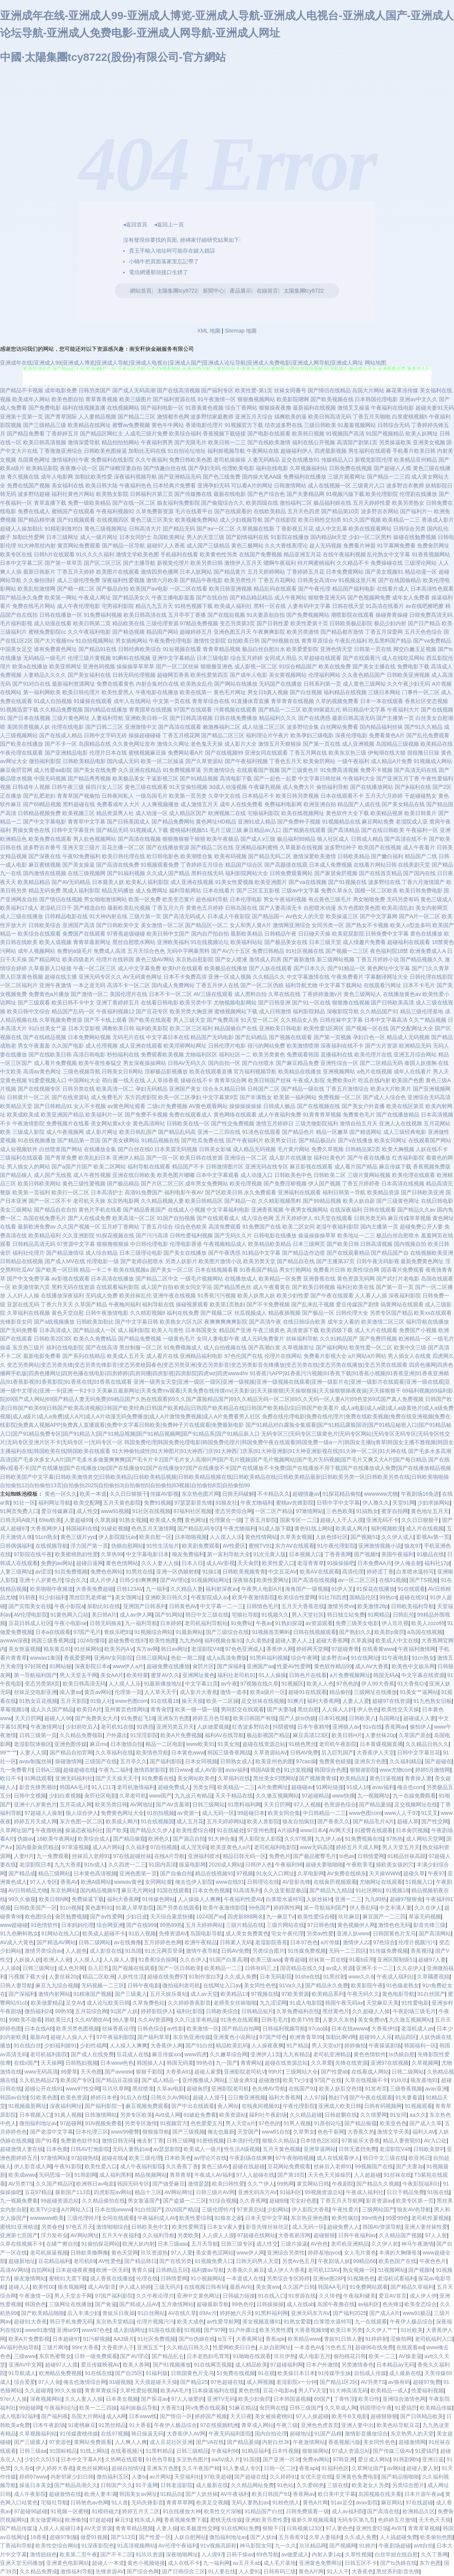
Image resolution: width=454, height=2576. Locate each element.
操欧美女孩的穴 (395, 1864)
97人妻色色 (339, 2528)
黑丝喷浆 (143, 2089)
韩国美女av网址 (138, 2494)
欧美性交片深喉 (223, 2511)
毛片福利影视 (16, 623)
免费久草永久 (337, 890)
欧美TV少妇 (297, 2080)
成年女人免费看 (411, 597)
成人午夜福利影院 (141, 2166)
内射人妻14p (327, 2554)
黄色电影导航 (398, 1994)
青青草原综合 (317, 641)
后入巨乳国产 (337, 1752)
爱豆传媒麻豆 (57, 1511)
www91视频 (115, 1511)
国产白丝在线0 (135, 1149)
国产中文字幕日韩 (136, 1322)
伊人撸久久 (375, 1503)
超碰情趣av (306, 1494)
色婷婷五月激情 (397, 2520)
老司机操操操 (230, 460)
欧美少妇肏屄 (254, 2399)
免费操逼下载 (88, 1899)
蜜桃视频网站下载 (235, 1011)
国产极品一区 (318, 1313)
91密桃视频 (210, 2140)
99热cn (387, 1597)
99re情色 (372, 2218)
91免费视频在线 (364, 1839)
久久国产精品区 (54, 2184)
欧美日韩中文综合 (28, 1011)
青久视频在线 (23, 477)
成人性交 (87, 1511)
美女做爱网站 (46, 2520)
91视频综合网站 (153, 1632)
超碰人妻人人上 (294, 1640)
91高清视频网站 (136, 2546)
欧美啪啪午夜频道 (51, 1589)
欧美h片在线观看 (182, 968)
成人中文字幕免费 (139, 968)
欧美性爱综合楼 (195, 1830)
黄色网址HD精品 (216, 821)
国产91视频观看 (76, 520)
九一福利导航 (141, 1623)
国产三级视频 (188, 2132)
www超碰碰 (14, 1925)
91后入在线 (134, 2097)
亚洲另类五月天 (175, 1727)
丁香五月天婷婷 (76, 572)
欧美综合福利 (185, 433)
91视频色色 (361, 2278)
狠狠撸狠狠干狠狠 (183, 839)
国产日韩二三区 (104, 727)
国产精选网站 (365, 1132)
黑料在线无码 (207, 873)
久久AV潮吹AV (92, 2020)
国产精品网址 (44, 959)
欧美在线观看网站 (370, 529)
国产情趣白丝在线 (165, 468)
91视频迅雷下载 (19, 709)
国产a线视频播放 (54, 1322)
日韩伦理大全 (352, 1313)
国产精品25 (194, 2382)
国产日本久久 (310, 968)
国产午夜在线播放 (369, 1158)
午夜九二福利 (114, 1770)
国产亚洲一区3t (281, 2459)
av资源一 (188, 1813)
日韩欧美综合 (44, 925)
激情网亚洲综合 (291, 925)
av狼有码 (399, 2382)
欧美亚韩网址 (65, 666)
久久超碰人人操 (371, 2011)
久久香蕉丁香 (182, 2166)
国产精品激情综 (65, 1253)
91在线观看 (411, 1589)
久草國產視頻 (433, 1976)
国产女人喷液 (231, 959)
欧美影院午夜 (367, 1985)
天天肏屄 (248, 1563)
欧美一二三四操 (98, 2408)
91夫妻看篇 (409, 2097)
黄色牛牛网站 (168, 425)
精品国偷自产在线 (235, 1028)
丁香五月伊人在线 (217, 985)
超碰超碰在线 (79, 1770)
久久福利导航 (158, 2235)
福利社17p (436, 1563)
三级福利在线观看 (21, 1158)
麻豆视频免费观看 (147, 2106)
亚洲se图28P (328, 2278)
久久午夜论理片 (155, 2296)
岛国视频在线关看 (379, 2494)
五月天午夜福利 (120, 2235)
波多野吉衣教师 (405, 485)
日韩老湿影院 (176, 2485)
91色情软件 (44, 1925)
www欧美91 (200, 1744)
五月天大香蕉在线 (302, 1606)
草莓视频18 (14, 1709)
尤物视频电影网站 (235, 1002)
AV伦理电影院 (31, 1615)
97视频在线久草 (259, 1684)
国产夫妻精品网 (305, 494)
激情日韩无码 (118, 2140)
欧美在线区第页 (405, 1106)
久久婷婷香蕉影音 (189, 2003)
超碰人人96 (58, 1718)
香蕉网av (396, 1727)
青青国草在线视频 (150, 709)
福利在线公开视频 (313, 442)
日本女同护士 (135, 537)
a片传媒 (330, 1942)
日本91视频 (332, 1718)
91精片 (367, 2546)
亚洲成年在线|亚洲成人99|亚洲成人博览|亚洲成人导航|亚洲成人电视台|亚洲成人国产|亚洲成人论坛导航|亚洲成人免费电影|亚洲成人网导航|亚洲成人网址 (181, 363)
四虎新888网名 (245, 1916)
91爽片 (295, 1701)
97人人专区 (44, 1882)
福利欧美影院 (152, 1028)
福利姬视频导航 (226, 451)
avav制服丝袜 (35, 1761)
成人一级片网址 (99, 537)
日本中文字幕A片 (81, 2459)
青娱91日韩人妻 (343, 2339)
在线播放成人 (241, 1278)
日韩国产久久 (116, 2485)
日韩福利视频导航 (283, 2028)
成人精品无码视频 (254, 1149)
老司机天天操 (89, 1201)
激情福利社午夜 (70, 460)
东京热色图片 (192, 2459)
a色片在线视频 (374, 1071)
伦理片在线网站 (283, 1356)
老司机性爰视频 (430, 2218)
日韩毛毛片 (274, 2020)
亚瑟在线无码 (23, 1304)
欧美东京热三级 (347, 753)
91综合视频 (223, 2201)
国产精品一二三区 (279, 709)
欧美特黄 (137, 1675)
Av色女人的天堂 (305, 916)
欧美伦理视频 (246, 1183)
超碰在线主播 (61, 977)
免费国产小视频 (418, 1330)
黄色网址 (195, 1520)
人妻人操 (167, 2528)
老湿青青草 (310, 1563)
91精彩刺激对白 (64, 529)
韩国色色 (35, 2304)
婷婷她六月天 (236, 2313)
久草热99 (112, 1554)
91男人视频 (297, 2123)
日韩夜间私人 (118, 796)
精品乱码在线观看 (275, 589)
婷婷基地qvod (324, 2253)
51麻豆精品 (243, 2408)
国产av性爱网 (106, 1916)
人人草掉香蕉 (163, 1080)
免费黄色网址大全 (122, 1813)
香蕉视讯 (421, 1951)
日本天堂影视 (84, 1028)
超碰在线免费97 (166, 1976)
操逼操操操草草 (317, 1235)
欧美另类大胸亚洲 (191, 1011)
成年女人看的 (343, 1322)
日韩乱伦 (403, 1615)
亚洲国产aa (260, 1666)
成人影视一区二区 (255, 666)
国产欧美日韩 (343, 1244)
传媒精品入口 (337, 460)
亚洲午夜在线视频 (174, 1295)
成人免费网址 (151, 890)
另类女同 (203, 1787)
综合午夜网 (304, 1658)
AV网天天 (340, 1830)
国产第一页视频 (332, 1037)
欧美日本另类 (346, 2330)
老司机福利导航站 (206, 1623)
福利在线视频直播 (83, 408)
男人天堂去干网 (78, 1675)
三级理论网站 (420, 563)
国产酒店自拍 (189, 1839)
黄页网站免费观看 (78, 545)
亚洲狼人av (346, 1727)
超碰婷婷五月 (196, 632)
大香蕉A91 (178, 2072)
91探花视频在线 (115, 1235)
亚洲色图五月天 (232, 632)
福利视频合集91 (223, 1640)
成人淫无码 (193, 1847)
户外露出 (116, 1735)
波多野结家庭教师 (212, 416)
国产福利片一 (416, 511)
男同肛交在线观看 (242, 1709)
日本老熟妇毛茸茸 (208, 2356)
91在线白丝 (28, 2045)
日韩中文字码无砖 (105, 735)
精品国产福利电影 (353, 589)
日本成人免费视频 (330, 865)
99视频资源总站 (324, 2192)
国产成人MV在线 (65, 1261)
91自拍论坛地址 (187, 451)
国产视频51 (364, 1537)
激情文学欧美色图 (137, 554)
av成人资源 (339, 1968)
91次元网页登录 (164, 1951)
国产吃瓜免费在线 (202, 1140)
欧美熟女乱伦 (196, 684)
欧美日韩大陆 (101, 485)
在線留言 (267, 291)
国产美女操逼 (78, 865)
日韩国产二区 (263, 1089)
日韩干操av (240, 2554)
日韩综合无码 (393, 425)
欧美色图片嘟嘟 (176, 1175)
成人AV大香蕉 (372, 1666)
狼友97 (412, 1546)
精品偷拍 (340, 1692)
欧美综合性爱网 (296, 1597)
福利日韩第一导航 (344, 1192)
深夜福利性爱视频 (123, 580)
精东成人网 (147, 2520)
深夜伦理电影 (351, 735)
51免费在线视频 (236, 2373)
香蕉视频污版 (344, 2442)
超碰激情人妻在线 (21, 2149)
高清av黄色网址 (42, 1071)
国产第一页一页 (395, 1287)
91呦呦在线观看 (252, 2356)
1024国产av (210, 1916)
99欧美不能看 (25, 2020)
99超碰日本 (251, 1813)
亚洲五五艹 (150, 2347)
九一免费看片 (16, 1770)
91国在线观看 (173, 1890)
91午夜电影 (395, 1658)
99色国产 (260, 1908)
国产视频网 (342, 2546)
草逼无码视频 (425, 1916)
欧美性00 (44, 2287)
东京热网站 (63, 1890)
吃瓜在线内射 (374, 1080)
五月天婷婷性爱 (372, 503)
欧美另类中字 (196, 1002)
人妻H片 (24, 1856)
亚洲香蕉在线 (319, 1278)
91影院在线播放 (289, 537)
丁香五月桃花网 (181, 735)
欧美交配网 (86, 1503)
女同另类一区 (328, 925)
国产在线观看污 (362, 658)
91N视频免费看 (103, 2123)
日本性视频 (285, 2451)
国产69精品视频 (42, 804)
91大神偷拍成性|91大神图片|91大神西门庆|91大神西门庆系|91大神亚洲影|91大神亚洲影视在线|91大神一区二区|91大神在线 (259, 1451)
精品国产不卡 (188, 1166)
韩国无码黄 (180, 2063)
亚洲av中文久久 (418, 399)
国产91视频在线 (347, 882)
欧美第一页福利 (31, 1192)
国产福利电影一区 (162, 408)
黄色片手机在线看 (100, 1210)
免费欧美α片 (342, 1080)
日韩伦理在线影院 (431, 977)
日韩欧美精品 (353, 856)
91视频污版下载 (345, 494)
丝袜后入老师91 (91, 1856)
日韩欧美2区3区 (53, 1339)
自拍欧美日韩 (243, 641)
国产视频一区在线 (367, 1028)
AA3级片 (124, 2339)
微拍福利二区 (296, 503)
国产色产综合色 (266, 494)
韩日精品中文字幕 (364, 709)
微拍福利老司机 (181, 1985)
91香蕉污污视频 (216, 1295)
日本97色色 (304, 1942)
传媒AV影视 (164, 1494)
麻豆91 (123, 2520)
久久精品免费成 (38, 2571)
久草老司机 (132, 1796)
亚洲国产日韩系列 (144, 1606)
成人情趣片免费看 (364, 942)
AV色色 (319, 2244)
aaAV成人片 (225, 2459)
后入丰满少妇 (83, 2313)
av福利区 (369, 2304)
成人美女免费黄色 (247, 1933)
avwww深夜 (14, 1640)
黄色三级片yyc (77, 1537)
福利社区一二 (235, 1054)
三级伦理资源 (162, 623)
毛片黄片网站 (293, 1149)
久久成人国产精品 (168, 873)
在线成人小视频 (186, 1210)
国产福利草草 (153, 2037)
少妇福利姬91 (60, 2045)
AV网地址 (141, 1804)
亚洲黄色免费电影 (357, 2477)
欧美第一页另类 (188, 796)
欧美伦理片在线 (373, 1054)
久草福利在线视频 (28, 1313)
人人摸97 (212, 2554)
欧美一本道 (93, 1494)
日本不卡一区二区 (170, 994)
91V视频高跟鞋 (218, 2546)
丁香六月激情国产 (423, 882)
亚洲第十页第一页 (21, 416)
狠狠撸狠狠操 (113, 1244)
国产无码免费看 (19, 1330)
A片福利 (287, 1830)
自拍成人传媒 (370, 2373)
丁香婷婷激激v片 (322, 994)
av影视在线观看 (71, 1278)
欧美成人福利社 (233, 606)
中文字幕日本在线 (167, 1037)
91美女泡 (228, 1744)
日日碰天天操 (314, 934)
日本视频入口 (305, 1554)
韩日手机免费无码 (71, 2321)
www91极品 (416, 2313)
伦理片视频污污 (417, 1942)
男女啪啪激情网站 (105, 899)
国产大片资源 (381, 1046)
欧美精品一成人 (389, 2390)
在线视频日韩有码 (205, 2287)
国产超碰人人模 (392, 468)
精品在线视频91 (214, 1873)
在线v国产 (26, 2063)
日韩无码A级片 (18, 1520)
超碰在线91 (413, 1597)
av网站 (395, 2468)
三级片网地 (55, 2347)
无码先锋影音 (147, 2502)
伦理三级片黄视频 (89, 658)
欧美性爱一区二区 (370, 1347)
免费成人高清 (109, 951)
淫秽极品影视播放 (166, 1071)
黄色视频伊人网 (356, 1925)
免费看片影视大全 (325, 1356)
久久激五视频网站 (277, 1796)
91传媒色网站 (158, 1899)
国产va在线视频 (308, 882)
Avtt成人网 (167, 2115)
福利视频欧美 (387, 1528)
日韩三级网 (180, 2140)
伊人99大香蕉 (377, 1684)
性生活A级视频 (242, 2149)
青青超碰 (294, 1960)
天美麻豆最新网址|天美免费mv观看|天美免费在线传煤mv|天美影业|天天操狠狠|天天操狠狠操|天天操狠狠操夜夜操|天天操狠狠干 (249, 1391)
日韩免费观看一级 (307, 2511)
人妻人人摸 (33, 1752)
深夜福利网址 (66, 2106)
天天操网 (51, 2063)
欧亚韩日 (419, 2158)
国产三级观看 (34, 1002)
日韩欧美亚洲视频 (408, 675)
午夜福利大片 (403, 709)
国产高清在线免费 (117, 865)
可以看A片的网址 (251, 485)
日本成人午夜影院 (228, 916)
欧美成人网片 (351, 1528)
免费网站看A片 (186, 753)
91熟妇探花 (289, 1623)
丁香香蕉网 (337, 1554)
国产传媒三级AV (392, 2451)
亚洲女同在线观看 (266, 753)
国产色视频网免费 (369, 597)
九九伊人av (328, 1839)
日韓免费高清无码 (430, 615)
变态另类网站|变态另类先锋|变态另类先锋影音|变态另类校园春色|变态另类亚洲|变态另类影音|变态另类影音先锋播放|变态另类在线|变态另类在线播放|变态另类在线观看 (207, 1365)
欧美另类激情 (303, 632)
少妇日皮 (136, 1916)
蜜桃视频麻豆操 (147, 753)
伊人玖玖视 (395, 1623)
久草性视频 (358, 2554)
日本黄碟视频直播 (381, 1744)
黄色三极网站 (247, 545)
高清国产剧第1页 (357, 442)
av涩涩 (43, 1571)
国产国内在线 (419, 873)
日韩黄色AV (183, 1606)
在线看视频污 (126, 2451)
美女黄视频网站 (288, 675)
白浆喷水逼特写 (415, 1571)
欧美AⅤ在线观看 (319, 1571)
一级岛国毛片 (151, 796)
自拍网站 (42, 2270)
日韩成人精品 (367, 839)
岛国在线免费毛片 (44, 1218)
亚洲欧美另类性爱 (266, 2520)
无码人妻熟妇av (131, 2149)
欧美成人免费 (166, 1520)
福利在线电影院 (65, 1347)
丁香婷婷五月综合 (202, 865)
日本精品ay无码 (395, 2365)
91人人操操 (272, 1675)
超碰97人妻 (432, 1960)
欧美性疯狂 (345, 2218)
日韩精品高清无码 (33, 1244)
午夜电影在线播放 (157, 692)
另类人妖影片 (181, 1261)
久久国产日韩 (298, 2287)
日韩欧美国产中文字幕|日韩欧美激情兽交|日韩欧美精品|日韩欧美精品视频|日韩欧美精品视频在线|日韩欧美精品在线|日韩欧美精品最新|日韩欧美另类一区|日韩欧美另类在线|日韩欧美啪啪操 (224, 1477)
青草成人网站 (257, 2425)
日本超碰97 (66, 2339)
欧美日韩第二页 (92, 623)
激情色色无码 (394, 1925)
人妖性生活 (130, 1976)
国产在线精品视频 (44, 1037)
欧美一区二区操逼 (162, 761)
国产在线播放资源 (167, 847)
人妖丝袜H (319, 1899)
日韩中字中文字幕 (338, 1503)
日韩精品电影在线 (66, 916)
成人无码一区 (218, 1813)
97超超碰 (101, 2520)
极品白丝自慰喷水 (397, 1235)
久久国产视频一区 (78, 1227)
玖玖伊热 (284, 2356)
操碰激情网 (68, 1761)
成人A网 (116, 2416)
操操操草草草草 (135, 666)
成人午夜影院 (30, 2494)
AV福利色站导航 (19, 2347)
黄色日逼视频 (385, 1778)
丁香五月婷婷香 (361, 1183)
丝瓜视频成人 (250, 1313)
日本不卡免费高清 (185, 977)
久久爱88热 (310, 2485)
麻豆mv (99, 1744)
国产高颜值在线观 (285, 865)
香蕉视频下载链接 (224, 433)
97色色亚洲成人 (244, 1649)
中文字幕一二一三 (221, 1606)
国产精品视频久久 (421, 959)
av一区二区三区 (357, 1580)
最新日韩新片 (39, 572)
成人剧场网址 (129, 2330)
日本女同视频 (201, 1761)
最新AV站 (241, 2287)
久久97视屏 (298, 1839)
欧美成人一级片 (202, 2149)
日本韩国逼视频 (292, 2399)
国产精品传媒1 (17, 2528)
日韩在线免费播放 (235, 718)
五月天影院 (73, 1701)
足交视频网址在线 (415, 1804)
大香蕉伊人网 (166, 2045)
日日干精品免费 (405, 2192)
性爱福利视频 (427, 2390)
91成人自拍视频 (53, 701)
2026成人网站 (225, 1864)
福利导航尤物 (301, 985)
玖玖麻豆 (349, 1916)
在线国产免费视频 (260, 554)
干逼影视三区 (162, 778)
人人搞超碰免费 (398, 2537)
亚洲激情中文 (141, 727)
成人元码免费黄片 (262, 1339)
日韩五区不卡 (361, 2563)
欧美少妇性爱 (293, 1295)
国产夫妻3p (281, 1709)
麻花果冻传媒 (402, 390)
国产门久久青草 (430, 968)
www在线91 (229, 1882)
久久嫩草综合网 (228, 2054)
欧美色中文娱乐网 (413, 1666)
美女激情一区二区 (162, 925)
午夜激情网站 (309, 2442)
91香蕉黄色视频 (204, 408)
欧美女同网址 (390, 1140)
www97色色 (96, 2330)
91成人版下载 (275, 1528)
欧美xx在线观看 (433, 1313)
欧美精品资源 (383, 1192)
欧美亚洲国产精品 (62, 1114)
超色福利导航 (212, 899)
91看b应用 (361, 1960)
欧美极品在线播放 (225, 968)
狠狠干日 (273, 2528)
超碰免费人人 (343, 2227)
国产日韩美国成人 (128, 821)
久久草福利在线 (114, 1752)
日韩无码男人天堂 (257, 2261)
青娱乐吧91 (118, 1632)
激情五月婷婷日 (275, 1123)
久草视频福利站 (308, 468)
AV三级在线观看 (213, 994)
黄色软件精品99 (333, 1666)
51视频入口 (419, 1882)
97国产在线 (328, 2080)
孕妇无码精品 (151, 1089)
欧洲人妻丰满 (100, 2494)
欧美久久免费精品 (95, 1339)
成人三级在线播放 (21, 916)
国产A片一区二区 (419, 916)
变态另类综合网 (233, 1511)
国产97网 (215, 2330)
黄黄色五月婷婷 (205, 908)
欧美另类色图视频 (77, 2028)
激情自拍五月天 (358, 1123)
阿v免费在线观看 (205, 2408)
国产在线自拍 (212, 597)
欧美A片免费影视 (29, 2339)
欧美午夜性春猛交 (100, 1063)
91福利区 (291, 2192)
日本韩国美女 (201, 1330)
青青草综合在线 (211, 701)
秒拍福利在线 (123, 1054)
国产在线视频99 (224, 753)
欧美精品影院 (42, 468)
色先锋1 (392, 2304)
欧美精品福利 (44, 1235)
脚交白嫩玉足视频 (414, 649)
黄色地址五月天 (430, 1511)
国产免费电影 (44, 408)
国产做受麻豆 (168, 2184)
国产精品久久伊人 (151, 1830)
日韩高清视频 (376, 1244)
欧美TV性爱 (305, 2020)
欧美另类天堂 (259, 1261)
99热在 (204, 2063)
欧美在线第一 (196, 692)
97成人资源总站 (351, 2451)
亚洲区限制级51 (396, 1960)
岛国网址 (389, 1718)
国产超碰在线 (250, 2477)
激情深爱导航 (84, 442)
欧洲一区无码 (112, 2270)
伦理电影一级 (103, 1261)
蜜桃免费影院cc (47, 632)
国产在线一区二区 (133, 503)
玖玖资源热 (154, 2253)
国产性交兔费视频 (232, 1123)
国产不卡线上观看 (105, 1020)
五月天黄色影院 (122, 1503)
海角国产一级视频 (306, 1589)
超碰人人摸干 (209, 2097)
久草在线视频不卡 (366, 2080)
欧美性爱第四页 (209, 675)
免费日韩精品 (268, 951)
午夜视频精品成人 (225, 1244)
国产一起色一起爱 (275, 778)
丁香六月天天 (57, 1304)
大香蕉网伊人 (46, 1528)
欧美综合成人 (94, 1839)
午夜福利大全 (359, 778)
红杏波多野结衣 (251, 1727)
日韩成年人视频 (31, 787)
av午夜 (229, 1684)
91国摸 (251, 2459)
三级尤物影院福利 (316, 1123)
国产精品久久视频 (377, 2184)
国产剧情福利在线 (247, 537)
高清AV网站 (14, 2270)
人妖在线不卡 (432, 1149)
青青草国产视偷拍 (78, 796)
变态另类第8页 (42, 1684)
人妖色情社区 (331, 1537)
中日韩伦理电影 (149, 1244)
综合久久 (76, 1580)
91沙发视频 (298, 1770)
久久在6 (23, 2468)
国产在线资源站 (70, 1097)
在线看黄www (378, 1649)
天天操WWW (385, 1873)
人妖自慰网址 (275, 2347)
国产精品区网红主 (101, 433)
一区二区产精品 (274, 1511)
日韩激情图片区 (225, 1166)
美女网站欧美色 (196, 1778)
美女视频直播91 (261, 2321)
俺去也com (410, 1787)
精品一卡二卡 (96, 1270)
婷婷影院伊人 (157, 2011)
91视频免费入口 (214, 2261)
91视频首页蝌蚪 (271, 1632)
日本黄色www (187, 1752)
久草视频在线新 (255, 529)
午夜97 (436, 1873)
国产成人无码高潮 (133, 390)
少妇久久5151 (41, 2459)
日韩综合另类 (409, 529)
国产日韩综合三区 (183, 2571)
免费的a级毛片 (74, 951)
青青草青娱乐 (101, 2390)
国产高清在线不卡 (405, 839)
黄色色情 (249, 2390)
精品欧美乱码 (232, 2045)
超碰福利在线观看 (408, 942)
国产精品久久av (416, 1210)
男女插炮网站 (131, 641)
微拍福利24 (38, 2011)
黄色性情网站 (261, 1537)
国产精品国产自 (390, 1253)
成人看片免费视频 (55, 1063)
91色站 (285, 2485)
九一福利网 (216, 2563)
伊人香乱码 (362, 1908)
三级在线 (338, 2485)
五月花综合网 (91, 2011)
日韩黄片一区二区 (28, 1097)
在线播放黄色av (402, 994)
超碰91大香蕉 (30, 2321)
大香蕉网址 (249, 2339)
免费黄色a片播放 (48, 994)
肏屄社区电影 (100, 1796)
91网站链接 (330, 1787)
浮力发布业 (54, 2235)
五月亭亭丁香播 (187, 615)
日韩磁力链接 (239, 2296)
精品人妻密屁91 (402, 2140)
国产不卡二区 (116, 2554)
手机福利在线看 (179, 554)
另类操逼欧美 (395, 442)
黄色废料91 (99, 1908)
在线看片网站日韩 (375, 865)
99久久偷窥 (22, 1899)
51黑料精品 (159, 2451)
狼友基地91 (424, 2080)
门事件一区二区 (421, 692)
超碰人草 (408, 1821)
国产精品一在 (240, 1201)
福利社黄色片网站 (73, 494)
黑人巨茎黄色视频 (21, 977)
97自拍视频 (164, 1847)
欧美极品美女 (128, 778)
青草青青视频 (101, 399)
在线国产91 (302, 2089)
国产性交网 (434, 1821)
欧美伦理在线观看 (413, 1175)
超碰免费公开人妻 (421, 1227)
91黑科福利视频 (269, 1658)
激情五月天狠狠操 (279, 744)
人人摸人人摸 (218, 2235)
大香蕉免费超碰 (95, 1589)
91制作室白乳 (205, 1976)
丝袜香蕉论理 (118, 2028)
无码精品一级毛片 (44, 658)
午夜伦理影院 (299, 2106)
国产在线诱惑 (314, 718)
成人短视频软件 (19, 1149)
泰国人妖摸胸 (420, 1063)
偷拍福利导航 (332, 787)
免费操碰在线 (387, 563)
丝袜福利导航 (302, 1339)
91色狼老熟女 (402, 1985)
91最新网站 (189, 1632)
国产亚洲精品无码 (179, 477)
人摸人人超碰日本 (59, 2528)
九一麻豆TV (280, 1916)
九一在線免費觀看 (414, 1796)
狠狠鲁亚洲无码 (327, 597)
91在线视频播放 (37, 1140)
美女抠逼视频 (24, 1649)
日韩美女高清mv (317, 580)
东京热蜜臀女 (55, 2356)
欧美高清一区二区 (133, 1218)
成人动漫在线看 (53, 623)
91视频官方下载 (244, 425)
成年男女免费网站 (206, 1183)
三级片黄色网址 (71, 718)
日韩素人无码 (236, 1942)
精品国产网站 (162, 632)
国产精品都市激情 (342, 632)
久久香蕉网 (252, 2201)
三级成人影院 (28, 1132)
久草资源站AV (270, 1752)
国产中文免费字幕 (28, 1278)
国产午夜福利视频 (246, 761)
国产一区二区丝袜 (177, 666)
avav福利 (236, 1770)
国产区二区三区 (103, 563)
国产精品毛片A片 (373, 1821)
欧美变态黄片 (178, 899)
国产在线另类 (175, 2261)
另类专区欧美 (136, 2115)
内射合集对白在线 (157, 684)
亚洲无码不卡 (382, 1520)
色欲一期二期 (187, 1658)
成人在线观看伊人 (338, 2158)
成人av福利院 (348, 2511)
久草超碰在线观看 (319, 658)
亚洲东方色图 (173, 1718)
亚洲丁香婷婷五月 (117, 1002)
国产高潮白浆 (264, 1347)
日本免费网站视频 (89, 1037)
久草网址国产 (16, 1830)
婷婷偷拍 (355, 2045)
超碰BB (278, 2201)
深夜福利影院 (405, 1295)
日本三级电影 (213, 658)
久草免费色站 (148, 2003)
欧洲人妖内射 (138, 2244)
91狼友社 (226, 1503)
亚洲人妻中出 (357, 2425)
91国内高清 (162, 1864)
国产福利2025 (349, 2313)
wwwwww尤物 (381, 1494)
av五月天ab (246, 2563)
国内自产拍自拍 (210, 934)
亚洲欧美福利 (173, 942)
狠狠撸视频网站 (256, 399)
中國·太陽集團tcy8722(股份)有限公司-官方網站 (113, 57)
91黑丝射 (334, 1976)
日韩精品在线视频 (21, 1261)
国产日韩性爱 (273, 623)
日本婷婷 (171, 1623)
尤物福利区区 (201, 1054)
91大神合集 (221, 1839)
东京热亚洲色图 (310, 2218)
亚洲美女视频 (429, 442)
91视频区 (293, 1684)
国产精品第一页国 (78, 1140)
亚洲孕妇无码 (213, 485)
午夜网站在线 (263, 451)
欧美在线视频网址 (302, 813)
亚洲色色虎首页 (320, 2425)
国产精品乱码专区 (198, 1528)
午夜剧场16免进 (420, 1494)
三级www (25, 2356)
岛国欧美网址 (169, 537)
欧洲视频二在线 (227, 813)
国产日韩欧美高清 (392, 1002)
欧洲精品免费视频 (60, 2373)
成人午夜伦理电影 (78, 606)
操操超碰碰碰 (145, 735)
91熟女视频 (133, 1520)
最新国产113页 (73, 2192)
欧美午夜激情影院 (253, 1597)
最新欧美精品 (246, 934)
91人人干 (338, 2571)
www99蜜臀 (125, 2132)
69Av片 (208, 2313)
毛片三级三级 (226, 830)
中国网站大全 (84, 1080)
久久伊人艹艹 (382, 2330)
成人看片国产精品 (355, 1166)
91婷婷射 (376, 2339)
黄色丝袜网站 (92, 2468)
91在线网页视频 (213, 2365)
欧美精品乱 (353, 1778)
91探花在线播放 (375, 1589)
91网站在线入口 (60, 1933)
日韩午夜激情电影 (107, 1313)
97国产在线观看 (193, 709)
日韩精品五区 (172, 2270)
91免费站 (242, 1623)
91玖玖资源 (149, 2554)
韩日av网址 (174, 1649)
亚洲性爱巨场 (372, 2528)
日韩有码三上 (261, 1968)
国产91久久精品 (423, 727)
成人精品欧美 (251, 2365)
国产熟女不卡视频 (367, 925)
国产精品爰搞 (375, 1804)
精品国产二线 (421, 856)
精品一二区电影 (164, 1744)
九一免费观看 (53, 1856)
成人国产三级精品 (208, 545)
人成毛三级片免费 (146, 433)
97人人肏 (49, 2382)
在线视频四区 (113, 520)
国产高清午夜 (265, 1322)
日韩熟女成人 (236, 1761)
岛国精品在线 (94, 744)
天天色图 (91, 2072)
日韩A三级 (47, 1770)
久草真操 (105, 1520)
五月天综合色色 (146, 951)
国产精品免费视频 (139, 1339)
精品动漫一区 (421, 572)
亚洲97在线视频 (390, 2063)
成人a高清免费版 (226, 1658)
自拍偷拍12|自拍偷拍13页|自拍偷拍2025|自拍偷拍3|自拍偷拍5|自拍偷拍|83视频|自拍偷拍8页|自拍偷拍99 (125, 1485)
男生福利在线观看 (369, 451)
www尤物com (395, 1770)
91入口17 (102, 1787)
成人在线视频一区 (329, 485)
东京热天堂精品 (115, 2321)
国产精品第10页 (340, 511)
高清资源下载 (303, 1330)
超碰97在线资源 (391, 1701)
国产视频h (366, 1554)
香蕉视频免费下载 (185, 2520)
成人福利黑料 (115, 2175)
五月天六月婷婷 (384, 796)
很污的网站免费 (266, 1046)
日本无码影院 (276, 1976)
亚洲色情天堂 (336, 649)
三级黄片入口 (368, 485)
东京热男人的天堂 (412, 2433)
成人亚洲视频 (358, 744)
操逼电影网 (192, 1864)
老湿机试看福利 (396, 2278)
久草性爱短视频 (139, 2390)
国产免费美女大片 (96, 1718)
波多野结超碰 (34, 494)
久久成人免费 (240, 1976)
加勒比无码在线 (147, 451)
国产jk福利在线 (413, 787)
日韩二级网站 (94, 1942)
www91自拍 (276, 2132)
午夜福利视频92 (115, 511)
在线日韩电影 (437, 1201)
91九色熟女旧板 (432, 1701)
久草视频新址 (298, 1347)
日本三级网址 (62, 537)
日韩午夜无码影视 (377, 1261)
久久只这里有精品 (195, 2020)
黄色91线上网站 (313, 1528)
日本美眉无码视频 (175, 1149)
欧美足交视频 (212, 2502)
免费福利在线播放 (304, 477)
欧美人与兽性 (168, 1330)
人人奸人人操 (23, 1295)
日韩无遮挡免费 (357, 2149)
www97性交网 (83, 2089)
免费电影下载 (413, 666)
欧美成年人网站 (31, 399)
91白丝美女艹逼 (47, 1028)
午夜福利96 (289, 1864)
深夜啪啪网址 (182, 2554)
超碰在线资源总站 (263, 1744)
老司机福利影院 (49, 2054)
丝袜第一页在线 (327, 1960)
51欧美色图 (44, 2097)
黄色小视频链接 (146, 2563)
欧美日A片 (89, 1709)
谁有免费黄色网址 (55, 649)
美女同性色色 (260, 1985)
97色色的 (347, 1684)
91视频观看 (418, 2106)
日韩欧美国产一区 (35, 1908)
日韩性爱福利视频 (191, 1235)
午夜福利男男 (157, 442)
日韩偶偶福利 (16, 1546)
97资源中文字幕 (76, 1244)
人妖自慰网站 (190, 2537)
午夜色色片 (432, 2261)
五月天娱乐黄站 (168, 1994)
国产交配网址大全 (411, 1028)
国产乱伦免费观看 (427, 735)
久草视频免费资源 (60, 1020)
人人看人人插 (371, 1295)
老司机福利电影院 (275, 1847)
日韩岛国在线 (241, 908)
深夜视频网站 (46, 2399)
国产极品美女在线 (285, 942)
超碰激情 (269, 2080)
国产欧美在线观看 (150, 1020)
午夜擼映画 (48, 1830)
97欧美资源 (295, 1994)
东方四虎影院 (141, 1097)
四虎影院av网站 (113, 2192)
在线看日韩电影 (160, 1002)
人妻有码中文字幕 (308, 606)
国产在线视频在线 (318, 1106)
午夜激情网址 (46, 1727)
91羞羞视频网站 (356, 425)
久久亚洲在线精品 (139, 770)
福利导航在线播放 (427, 1322)
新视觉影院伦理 (373, 460)
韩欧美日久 (58, 2020)
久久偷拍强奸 (39, 580)
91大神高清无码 (348, 2390)
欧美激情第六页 (31, 1287)
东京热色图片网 (200, 1494)
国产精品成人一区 (94, 1330)
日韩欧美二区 (330, 1175)
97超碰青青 (345, 1649)
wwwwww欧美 (47, 2218)
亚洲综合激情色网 (404, 2399)
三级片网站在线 (285, 1925)
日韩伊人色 (258, 1864)
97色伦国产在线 (243, 1356)
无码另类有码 (403, 899)
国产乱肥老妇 (39, 796)
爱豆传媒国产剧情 (357, 1304)
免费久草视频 (327, 1149)
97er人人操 (13, 2399)
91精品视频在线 (160, 1140)
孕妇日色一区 (369, 1037)
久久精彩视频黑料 (279, 1201)
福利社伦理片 (28, 1253)
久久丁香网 (434, 2554)
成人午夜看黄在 (271, 1287)
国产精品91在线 (97, 649)
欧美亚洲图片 (271, 882)
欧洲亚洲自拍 (320, 804)
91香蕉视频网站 (431, 554)
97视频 (244, 1873)
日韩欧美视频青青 (243, 1571)
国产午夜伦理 (314, 589)
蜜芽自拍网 (394, 1511)
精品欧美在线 (128, 623)
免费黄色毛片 (359, 1114)
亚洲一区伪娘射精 (177, 1571)
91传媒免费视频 (306, 1951)
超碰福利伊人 (296, 451)
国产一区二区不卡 (50, 1201)
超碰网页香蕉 (173, 675)
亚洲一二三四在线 (218, 1132)
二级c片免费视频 (167, 1106)
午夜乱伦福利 (351, 641)
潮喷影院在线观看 (352, 615)
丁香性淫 (344, 2399)
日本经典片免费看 (174, 485)
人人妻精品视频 (97, 416)
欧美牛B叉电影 (349, 2416)
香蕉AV (69, 1882)
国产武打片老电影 (397, 1278)
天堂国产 (248, 2132)
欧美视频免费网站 (196, 520)
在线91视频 (393, 1580)
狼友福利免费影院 (178, 503)
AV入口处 (435, 2140)
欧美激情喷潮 (303, 1046)
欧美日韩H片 (347, 1735)
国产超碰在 (438, 1761)
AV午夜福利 (234, 2494)
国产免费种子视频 (298, 821)
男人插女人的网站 (28, 1166)
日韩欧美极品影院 (350, 623)
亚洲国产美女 (185, 1089)
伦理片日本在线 (108, 753)
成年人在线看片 (412, 1071)
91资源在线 (302, 2296)
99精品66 (364, 2261)
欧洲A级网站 (96, 1882)
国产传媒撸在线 (193, 494)
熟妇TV (337, 2097)
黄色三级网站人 (362, 994)
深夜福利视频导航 (135, 477)
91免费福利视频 (103, 615)
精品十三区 (148, 2192)
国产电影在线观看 (268, 433)
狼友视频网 (71, 2287)
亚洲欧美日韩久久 (166, 1597)
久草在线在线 (284, 994)
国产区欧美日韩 (224, 1192)
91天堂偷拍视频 (188, 787)
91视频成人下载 (149, 830)
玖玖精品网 (312, 2546)
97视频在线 (265, 1994)
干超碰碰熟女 (420, 796)
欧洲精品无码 (415, 1046)
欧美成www (22, 2175)
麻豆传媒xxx (167, 2054)
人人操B (10, 1968)
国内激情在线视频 (44, 873)
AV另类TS (20, 2184)
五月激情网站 (177, 2304)
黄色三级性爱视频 (83, 1183)
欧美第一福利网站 (295, 1097)
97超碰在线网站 (256, 2235)
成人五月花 (190, 1821)
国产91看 (46, 2140)
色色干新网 (330, 2132)
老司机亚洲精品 (332, 2054)
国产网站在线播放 (235, 684)
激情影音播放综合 (366, 2433)
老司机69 (84, 2261)
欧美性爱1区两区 (324, 1028)
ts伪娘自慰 (402, 2054)
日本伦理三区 (92, 2132)
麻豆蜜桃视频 (44, 865)
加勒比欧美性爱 (93, 477)
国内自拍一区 (224, 1063)
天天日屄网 (28, 1718)
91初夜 (27, 1597)
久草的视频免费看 (337, 701)
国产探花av (154, 2399)
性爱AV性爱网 (294, 1666)
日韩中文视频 (30, 1796)
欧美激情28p (372, 1606)
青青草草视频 (424, 2528)
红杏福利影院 (408, 1158)
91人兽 (119, 2502)
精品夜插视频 (284, 1313)
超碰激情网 (412, 2442)
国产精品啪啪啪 (400, 2477)
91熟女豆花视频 (38, 1701)
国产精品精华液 (36, 520)
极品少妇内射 (390, 623)
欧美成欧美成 (23, 1114)
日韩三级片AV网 (215, 2192)
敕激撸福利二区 (221, 727)
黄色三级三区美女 (152, 520)
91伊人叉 (342, 1589)
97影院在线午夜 (33, 1554)
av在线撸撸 (127, 1942)
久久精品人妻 (186, 1589)
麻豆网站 (391, 2502)
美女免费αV (372, 2020)
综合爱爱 (24, 2382)
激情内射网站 (54, 1994)
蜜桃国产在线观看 (73, 511)
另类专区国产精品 (391, 1313)
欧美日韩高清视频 (44, 442)
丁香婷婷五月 (62, 433)
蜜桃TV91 (260, 1546)
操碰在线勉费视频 (414, 537)
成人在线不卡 (184, 2563)
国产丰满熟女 (256, 1097)
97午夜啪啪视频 (294, 2158)
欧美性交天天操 (400, 1709)
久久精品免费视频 (61, 709)
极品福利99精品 (296, 839)
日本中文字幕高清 (385, 1020)
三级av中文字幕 (300, 890)
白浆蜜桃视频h (409, 416)
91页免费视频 (71, 1571)
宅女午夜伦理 (287, 1933)
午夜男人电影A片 (261, 1589)
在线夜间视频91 (261, 2106)
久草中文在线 (224, 796)
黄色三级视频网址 (105, 529)
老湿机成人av (417, 2028)
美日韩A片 (104, 1615)
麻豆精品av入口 (262, 830)
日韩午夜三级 (68, 787)
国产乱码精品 (251, 1037)
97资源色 (60, 2442)
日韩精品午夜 (280, 934)
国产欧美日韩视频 (313, 1287)
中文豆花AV (282, 1571)
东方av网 (147, 1649)
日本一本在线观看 (381, 701)
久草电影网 (310, 1873)
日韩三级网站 (152, 1658)
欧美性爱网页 (188, 2227)
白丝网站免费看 (339, 727)
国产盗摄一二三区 (184, 2201)
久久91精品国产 (339, 1339)
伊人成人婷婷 (135, 2287)
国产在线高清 (101, 1347)
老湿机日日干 (56, 908)
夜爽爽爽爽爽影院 (225, 1322)
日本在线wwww (349, 2028)
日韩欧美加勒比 (95, 1322)
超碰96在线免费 (374, 2347)
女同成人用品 (280, 658)
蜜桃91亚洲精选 (19, 2227)
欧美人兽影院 (263, 1821)
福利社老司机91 (236, 1675)
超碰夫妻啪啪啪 (324, 1864)
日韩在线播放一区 (60, 615)
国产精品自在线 (296, 1261)
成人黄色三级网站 (364, 684)
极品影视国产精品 (268, 1735)
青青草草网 (179, 2502)
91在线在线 (98, 2373)
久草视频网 (425, 2063)
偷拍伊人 (420, 1727)
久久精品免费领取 (81, 1735)
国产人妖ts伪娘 (297, 1718)
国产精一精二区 (76, 589)
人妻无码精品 (263, 460)
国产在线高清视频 (178, 390)
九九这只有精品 (193, 1796)
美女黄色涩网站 (215, 2253)
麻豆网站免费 (378, 821)
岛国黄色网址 (34, 460)
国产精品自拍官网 (71, 1752)
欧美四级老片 (78, 959)
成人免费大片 (298, 787)
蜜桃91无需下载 (68, 2278)
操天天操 (192, 1701)
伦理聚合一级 (225, 1520)
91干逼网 (146, 2485)
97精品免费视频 (199, 623)
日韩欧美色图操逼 (105, 451)
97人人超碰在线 (255, 2175)
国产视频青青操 (318, 1778)
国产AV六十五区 (230, 951)
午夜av (264, 1623)
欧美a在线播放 (30, 666)
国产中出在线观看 (192, 2106)
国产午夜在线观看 (332, 1295)
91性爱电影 (415, 2003)
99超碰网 (30, 2408)
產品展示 (240, 291)
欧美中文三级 (410, 1347)
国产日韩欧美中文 (117, 925)
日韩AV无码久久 (187, 1063)
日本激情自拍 (126, 1744)
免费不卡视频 (376, 770)
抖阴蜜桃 (283, 1727)
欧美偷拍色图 (436, 2537)
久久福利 (136, 1847)
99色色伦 (243, 2304)
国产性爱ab (335, 2072)
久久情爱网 (373, 2115)
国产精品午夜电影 (201, 580)
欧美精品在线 (437, 744)
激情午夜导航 (202, 1951)
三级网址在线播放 (375, 1692)
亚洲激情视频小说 (379, 1546)
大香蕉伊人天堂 (375, 1752)
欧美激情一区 (203, 2028)
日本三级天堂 (325, 942)
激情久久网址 (173, 744)
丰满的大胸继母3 (399, 2253)
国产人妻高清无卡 (280, 908)
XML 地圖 (208, 331)
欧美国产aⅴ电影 (149, 589)
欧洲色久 (159, 1839)
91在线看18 (165, 1701)
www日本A (313, 1830)
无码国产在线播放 (280, 684)
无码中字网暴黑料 (188, 951)
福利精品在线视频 (345, 692)
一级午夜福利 (353, 761)
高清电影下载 (236, 778)
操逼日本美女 (35, 2485)
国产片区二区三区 (162, 1183)
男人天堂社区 (308, 1615)
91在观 (266, 2373)
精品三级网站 (54, 1873)
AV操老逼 (410, 2356)
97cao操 (306, 1761)
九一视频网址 (373, 1796)
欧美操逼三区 (342, 916)
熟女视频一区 (359, 2270)
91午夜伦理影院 (336, 1546)
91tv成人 (94, 1864)
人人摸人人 (86, 1960)
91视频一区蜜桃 (69, 2511)
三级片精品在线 (245, 1925)
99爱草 (68, 2072)
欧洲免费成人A (428, 951)
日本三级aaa (173, 2244)
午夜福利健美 (359, 2296)
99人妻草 (124, 2020)
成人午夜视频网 (65, 1132)
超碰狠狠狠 (384, 2416)
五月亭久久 (133, 1761)
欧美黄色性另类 (218, 554)
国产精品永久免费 (21, 597)
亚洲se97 (68, 2330)
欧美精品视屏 (387, 813)
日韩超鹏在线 (341, 2115)
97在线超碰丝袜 (132, 1856)
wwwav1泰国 (45, 1658)
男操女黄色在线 (31, 830)
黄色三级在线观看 (146, 787)
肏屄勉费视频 (71, 1916)
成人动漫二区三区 (263, 727)
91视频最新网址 (27, 2106)
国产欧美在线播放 (21, 744)
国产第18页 (291, 2175)
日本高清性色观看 (432, 589)
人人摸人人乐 (226, 1537)
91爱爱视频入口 (47, 1080)
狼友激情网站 (30, 2278)
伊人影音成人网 (33, 2166)
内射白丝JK (276, 2442)
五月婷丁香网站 (120, 1227)
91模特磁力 (105, 2511)
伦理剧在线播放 (418, 494)
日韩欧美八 (362, 1718)
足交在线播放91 (300, 460)
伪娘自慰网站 (127, 1546)
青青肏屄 (161, 1709)
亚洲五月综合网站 (415, 1054)
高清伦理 (353, 1571)
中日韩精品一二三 (324, 1813)
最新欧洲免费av (37, 1227)
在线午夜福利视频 (344, 554)
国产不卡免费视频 (268, 1304)
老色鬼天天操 (206, 744)
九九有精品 (296, 2054)
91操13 (210, 1571)
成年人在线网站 (132, 701)
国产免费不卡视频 (146, 1114)
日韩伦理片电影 (227, 1046)
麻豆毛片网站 (137, 1890)
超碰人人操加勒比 (21, 529)
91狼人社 (101, 1701)
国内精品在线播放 (105, 709)
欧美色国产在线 (397, 2261)
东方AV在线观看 (294, 1546)
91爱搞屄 (406, 2408)
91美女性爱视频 (234, 882)
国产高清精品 (343, 830)
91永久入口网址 (275, 1873)
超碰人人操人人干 (71, 2037)
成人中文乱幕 (331, 529)
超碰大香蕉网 (332, 1640)
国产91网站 (169, 1615)
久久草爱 (321, 2063)
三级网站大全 (301, 2072)
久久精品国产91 (379, 1011)
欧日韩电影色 (163, 856)
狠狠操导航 (155, 2132)
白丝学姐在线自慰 (396, 2554)
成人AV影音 (208, 1770)
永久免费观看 (260, 1192)
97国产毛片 (87, 1632)
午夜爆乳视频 (265, 787)
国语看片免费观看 (402, 1270)
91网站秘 (61, 1666)
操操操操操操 (245, 1106)
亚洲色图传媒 (70, 1744)
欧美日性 (369, 2399)
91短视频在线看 (182, 649)
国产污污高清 (152, 1235)
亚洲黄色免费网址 (320, 2563)
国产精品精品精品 (251, 597)
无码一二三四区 (347, 1951)
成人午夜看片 (419, 847)
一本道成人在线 (245, 2278)
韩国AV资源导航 (382, 2227)
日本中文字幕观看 (217, 1175)
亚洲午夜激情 (55, 985)
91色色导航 (160, 2459)
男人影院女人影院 (260, 1839)
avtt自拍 (424, 2546)
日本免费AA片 (374, 1563)
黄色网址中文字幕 (388, 968)
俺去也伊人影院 (194, 1882)
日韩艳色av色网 (89, 2502)
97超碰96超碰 (30, 2511)
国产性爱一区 (155, 2537)
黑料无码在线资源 (73, 1287)
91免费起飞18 (137, 1718)
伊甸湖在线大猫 (387, 753)
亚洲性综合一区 (339, 1063)
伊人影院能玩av (117, 1537)
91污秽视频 (97, 2339)
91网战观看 (38, 1778)
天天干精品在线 (234, 1796)
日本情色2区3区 (319, 2140)
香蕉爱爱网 (77, 1658)
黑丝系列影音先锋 (397, 2571)
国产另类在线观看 (178, 1908)
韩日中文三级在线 (207, 1615)
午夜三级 (287, 2425)
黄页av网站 (98, 1692)
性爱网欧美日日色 (234, 2347)
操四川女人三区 (104, 787)
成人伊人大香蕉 (286, 2270)
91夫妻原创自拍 (266, 615)
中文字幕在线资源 (422, 1675)
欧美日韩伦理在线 (123, 856)
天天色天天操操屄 (329, 2175)
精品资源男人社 (115, 813)
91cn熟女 (46, 1537)
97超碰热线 (85, 2158)
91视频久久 (275, 1615)
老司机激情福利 (136, 1787)
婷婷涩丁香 (380, 1571)
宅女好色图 (303, 2201)
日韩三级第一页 (38, 1735)
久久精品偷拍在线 (103, 2201)
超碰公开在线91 (44, 2089)
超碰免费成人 (174, 1787)
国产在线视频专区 (39, 1089)
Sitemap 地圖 (241, 331)
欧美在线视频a (131, 1270)
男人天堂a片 (327, 2045)
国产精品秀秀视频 (89, 778)
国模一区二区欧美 (376, 890)
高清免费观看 (225, 1227)
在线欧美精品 (270, 511)
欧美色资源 (73, 2097)
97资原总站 (250, 2209)
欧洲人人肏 (56, 1960)
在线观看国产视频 (258, 770)
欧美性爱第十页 (309, 623)
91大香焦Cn (411, 1684)
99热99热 (171, 1925)
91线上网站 (94, 2451)
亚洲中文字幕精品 (173, 658)
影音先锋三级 (429, 1925)
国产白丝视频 (306, 692)
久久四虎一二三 (127, 1864)
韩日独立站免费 (346, 1615)
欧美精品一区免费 (280, 1278)
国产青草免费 (61, 1158)
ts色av (347, 1856)
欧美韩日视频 (308, 433)
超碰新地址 (21, 2261)
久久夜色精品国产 (363, 675)
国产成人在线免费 (92, 2054)
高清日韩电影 (89, 1054)
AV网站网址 (178, 2192)
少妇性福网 (93, 2045)
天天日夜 (241, 2416)
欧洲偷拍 (76, 2520)
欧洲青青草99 (306, 2037)
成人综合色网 (257, 1218)
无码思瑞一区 (55, 2175)
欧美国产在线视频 (379, 847)
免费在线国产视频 (28, 485)
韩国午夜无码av (344, 2003)
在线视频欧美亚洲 (431, 1253)
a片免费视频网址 (350, 1675)
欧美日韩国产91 (271, 2494)
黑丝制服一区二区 (140, 1347)
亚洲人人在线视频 (400, 1123)
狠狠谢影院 (363, 1770)
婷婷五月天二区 (141, 2511)
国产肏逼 (106, 2304)
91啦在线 (438, 2192)
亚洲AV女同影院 (113, 1658)
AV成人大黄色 (17, 1942)
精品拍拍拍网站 (120, 442)
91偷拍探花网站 (100, 2244)
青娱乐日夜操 (118, 2313)
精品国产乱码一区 (73, 1011)
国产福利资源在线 (174, 399)
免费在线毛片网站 (33, 606)
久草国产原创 (415, 1735)
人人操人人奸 (338, 1709)
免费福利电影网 (283, 804)
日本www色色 (117, 2063)
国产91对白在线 (31, 684)
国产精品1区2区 (339, 2382)
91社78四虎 (333, 1597)
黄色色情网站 (122, 1563)
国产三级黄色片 (300, 770)
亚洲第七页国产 (19, 2235)
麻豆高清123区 (311, 1735)
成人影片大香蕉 (198, 1692)
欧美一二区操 (222, 1701)
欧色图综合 (38, 1916)
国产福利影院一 (103, 2106)
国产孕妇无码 (204, 468)
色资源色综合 (340, 1804)
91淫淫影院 (144, 1735)
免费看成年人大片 (118, 804)
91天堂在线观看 (333, 1218)
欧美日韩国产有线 (254, 1718)
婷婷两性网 (287, 1908)
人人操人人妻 (119, 1960)
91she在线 (307, 1976)
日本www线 (143, 2416)
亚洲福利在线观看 (299, 1192)
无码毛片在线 (128, 1037)
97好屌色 (36, 1666)
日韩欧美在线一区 (188, 1123)
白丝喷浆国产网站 (60, 1149)
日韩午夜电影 (143, 1985)
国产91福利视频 (126, 873)
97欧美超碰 (218, 2477)
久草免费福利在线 (297, 2011)
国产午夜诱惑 (224, 1253)
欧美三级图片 (135, 399)
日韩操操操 (270, 2304)
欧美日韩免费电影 (420, 890)
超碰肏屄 (197, 2089)
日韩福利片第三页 (151, 494)
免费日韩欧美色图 (190, 460)
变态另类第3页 (237, 623)
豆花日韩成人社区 (30, 1623)
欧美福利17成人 (19, 908)
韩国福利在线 (82, 1528)
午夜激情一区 (35, 2296)
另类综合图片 (268, 1951)
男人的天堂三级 (205, 537)
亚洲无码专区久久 (100, 977)
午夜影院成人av (210, 1597)
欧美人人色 (320, 1684)
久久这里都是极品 (285, 1890)
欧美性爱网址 (273, 1580)
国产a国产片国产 (72, 1166)
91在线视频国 (157, 1821)
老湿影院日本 (35, 1864)
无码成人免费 (101, 1295)
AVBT (398, 2528)
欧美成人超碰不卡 (103, 1933)
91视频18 (397, 1890)
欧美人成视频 (55, 942)
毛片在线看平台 (194, 511)
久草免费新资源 (155, 511)
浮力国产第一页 (89, 1546)
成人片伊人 (103, 1580)
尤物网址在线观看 (380, 1882)
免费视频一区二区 (339, 1097)
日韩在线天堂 (348, 606)
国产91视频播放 (172, 2365)
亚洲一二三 (348, 1899)
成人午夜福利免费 (279, 1114)
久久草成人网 (340, 2408)
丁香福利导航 (16, 2546)
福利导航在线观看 (148, 1166)
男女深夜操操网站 (144, 1063)
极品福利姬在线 (332, 503)
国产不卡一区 (61, 744)
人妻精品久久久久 (44, 675)
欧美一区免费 (145, 899)
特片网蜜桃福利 (316, 563)
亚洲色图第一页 (138, 1873)
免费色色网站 (106, 1571)
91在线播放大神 (182, 2511)
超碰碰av (302, 1787)
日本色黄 (57, 2149)
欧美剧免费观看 (201, 1546)
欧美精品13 (234, 1994)
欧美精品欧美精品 (269, 1244)
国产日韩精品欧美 (421, 2416)
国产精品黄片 (230, 572)
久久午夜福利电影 (89, 632)
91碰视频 (120, 2382)
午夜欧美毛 (359, 1864)
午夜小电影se (70, 1623)
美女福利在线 (68, 485)
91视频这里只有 (358, 580)
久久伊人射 (384, 2244)
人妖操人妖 (27, 1960)
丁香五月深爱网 (384, 632)
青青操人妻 (418, 1778)
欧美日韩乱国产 (138, 1132)
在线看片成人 (393, 589)
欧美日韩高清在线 (145, 615)
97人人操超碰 (312, 2416)
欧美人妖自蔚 (359, 1201)
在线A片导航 (169, 1856)
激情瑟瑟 (198, 2184)
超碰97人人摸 (61, 2365)
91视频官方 (174, 2123)
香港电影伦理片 (204, 425)
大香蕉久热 (360, 2132)
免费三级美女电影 (357, 1623)
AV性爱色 (110, 2261)
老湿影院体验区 (33, 1744)
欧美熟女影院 (112, 494)
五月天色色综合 (423, 632)
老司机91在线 (117, 1727)
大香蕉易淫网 (294, 2235)
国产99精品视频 (322, 1201)
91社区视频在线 (305, 951)
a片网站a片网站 (367, 1356)
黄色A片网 (315, 2502)
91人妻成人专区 (242, 2468)
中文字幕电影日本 (147, 1554)
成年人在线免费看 (241, 804)
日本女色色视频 (211, 1890)
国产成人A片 (384, 2313)
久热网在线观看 (124, 2459)
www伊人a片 (128, 1666)
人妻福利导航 (107, 718)
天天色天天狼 (435, 2520)
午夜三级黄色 (269, 1330)
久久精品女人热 (299, 1020)
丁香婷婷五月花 (305, 572)
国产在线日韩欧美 (382, 830)
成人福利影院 (134, 1330)
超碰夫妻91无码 (435, 408)
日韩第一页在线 (373, 649)
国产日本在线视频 (28, 718)
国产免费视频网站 (307, 615)
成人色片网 (71, 1968)
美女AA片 (112, 1675)
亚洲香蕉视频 (267, 1210)
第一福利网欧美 (42, 692)
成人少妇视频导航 (241, 520)
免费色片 (279, 1856)
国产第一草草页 (63, 563)
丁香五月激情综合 (347, 1089)
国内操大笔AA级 (262, 477)
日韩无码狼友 (106, 1623)
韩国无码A (385, 1675)
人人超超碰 (367, 2175)
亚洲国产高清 (78, 925)
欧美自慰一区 (155, 1537)
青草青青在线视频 (292, 701)
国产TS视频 (423, 1580)
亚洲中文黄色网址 (198, 2296)
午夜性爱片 (345, 2209)
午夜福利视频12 (115, 1011)
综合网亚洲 (110, 1925)
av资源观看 (319, 1623)
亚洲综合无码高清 (429, 1097)
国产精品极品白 (317, 1140)
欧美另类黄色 (269, 1054)
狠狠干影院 (149, 2072)
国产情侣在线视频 (60, 899)
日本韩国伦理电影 (376, 399)
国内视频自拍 (410, 1244)
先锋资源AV (173, 1933)
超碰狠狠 (324, 2235)
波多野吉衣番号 (42, 847)
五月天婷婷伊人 (294, 1218)
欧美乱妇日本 (94, 1158)
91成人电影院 (305, 2003)
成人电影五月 (314, 2356)
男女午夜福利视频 (285, 899)
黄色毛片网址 (230, 692)
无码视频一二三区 (102, 1985)
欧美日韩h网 (54, 1899)
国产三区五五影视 (258, 890)
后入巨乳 (98, 1968)
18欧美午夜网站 (56, 1839)
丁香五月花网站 (277, 580)
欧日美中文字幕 (337, 2494)
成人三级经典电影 (404, 1132)
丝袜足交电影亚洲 (35, 1692)
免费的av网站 (57, 1563)
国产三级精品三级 (44, 425)
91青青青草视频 (322, 1114)
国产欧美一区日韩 (56, 1270)
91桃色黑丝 (302, 1744)
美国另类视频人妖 (28, 727)
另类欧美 (188, 2235)
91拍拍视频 (161, 1813)
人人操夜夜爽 (267, 2045)
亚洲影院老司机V (244, 2072)
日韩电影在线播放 (275, 1235)
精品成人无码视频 (408, 1037)
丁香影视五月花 (295, 529)
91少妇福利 (53, 1597)
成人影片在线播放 (290, 1158)
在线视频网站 (123, 408)
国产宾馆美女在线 (30, 1606)
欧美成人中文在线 (397, 1640)
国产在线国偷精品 (399, 580)
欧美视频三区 (78, 813)
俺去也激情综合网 (84, 2382)
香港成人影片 (438, 520)
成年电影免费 (61, 390)
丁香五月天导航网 (341, 2201)
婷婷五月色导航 (211, 1718)
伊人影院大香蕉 (310, 2209)
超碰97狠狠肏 (406, 1899)
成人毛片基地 (280, 2563)
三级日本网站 (384, 692)
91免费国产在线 (261, 1227)
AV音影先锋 (296, 1882)
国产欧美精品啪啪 (42, 2313)
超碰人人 (19, 2287)
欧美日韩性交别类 (319, 520)
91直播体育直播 (250, 701)
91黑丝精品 (112, 2425)
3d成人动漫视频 (228, 787)
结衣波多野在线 (283, 425)
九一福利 (156, 1589)
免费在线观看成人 (190, 1114)
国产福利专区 (217, 390)
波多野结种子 (340, 847)
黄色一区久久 (61, 1494)
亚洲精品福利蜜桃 (256, 847)
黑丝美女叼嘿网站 (274, 1778)
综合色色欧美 (191, 1227)
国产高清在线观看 (179, 727)
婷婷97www (33, 2477)
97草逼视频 (75, 1847)
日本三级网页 (309, 1244)
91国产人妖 (124, 2011)
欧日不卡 (11, 1778)
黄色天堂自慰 (68, 1313)
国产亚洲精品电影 (66, 753)
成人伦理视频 (101, 1046)
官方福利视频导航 (255, 1071)
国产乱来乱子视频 (312, 1304)
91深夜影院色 (97, 2546)
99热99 (63, 2011)
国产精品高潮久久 (75, 2485)
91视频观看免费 (160, 865)
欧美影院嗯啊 (293, 399)
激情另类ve (341, 1606)
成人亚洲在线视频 (192, 882)
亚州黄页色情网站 (126, 1709)
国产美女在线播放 (185, 1253)
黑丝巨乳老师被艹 (90, 1597)
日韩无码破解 (238, 1494)
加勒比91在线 (103, 1606)
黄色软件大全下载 (347, 813)
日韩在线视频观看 (314, 1632)
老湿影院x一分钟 (296, 2382)
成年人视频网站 (36, 951)
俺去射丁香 (150, 2140)
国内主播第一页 (379, 1227)
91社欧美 (412, 2330)
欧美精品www (304, 2339)
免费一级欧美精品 (89, 503)
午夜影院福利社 (421, 2184)
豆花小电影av (279, 2390)
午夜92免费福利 (81, 856)
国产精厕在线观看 (304, 830)
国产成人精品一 (160, 2080)
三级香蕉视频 (406, 2089)
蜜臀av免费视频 (131, 425)
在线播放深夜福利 (62, 1295)
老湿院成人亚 (412, 821)
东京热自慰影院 (195, 959)
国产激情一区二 (89, 994)
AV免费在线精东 (346, 1873)
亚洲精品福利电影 (201, 1356)
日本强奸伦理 (243, 2140)
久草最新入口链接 (50, 968)
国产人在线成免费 (89, 1218)
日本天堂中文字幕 (266, 2218)
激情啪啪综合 (112, 2227)
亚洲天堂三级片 (81, 847)
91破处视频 (115, 1528)
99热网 (285, 2184)
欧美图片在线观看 (117, 572)
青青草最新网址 (92, 942)
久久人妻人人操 (160, 1563)
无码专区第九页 (356, 2520)
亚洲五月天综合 (254, 416)
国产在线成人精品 (60, 735)
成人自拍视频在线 (225, 1347)
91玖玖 (399, 2080)
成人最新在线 (405, 2373)
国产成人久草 (425, 2123)
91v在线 (372, 1727)
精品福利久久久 (278, 718)
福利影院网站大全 (246, 873)
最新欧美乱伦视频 (128, 908)
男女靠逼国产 (144, 2201)
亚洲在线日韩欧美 (133, 1175)
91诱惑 (145, 1727)
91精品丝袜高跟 (406, 1856)
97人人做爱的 (187, 2399)
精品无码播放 (118, 890)
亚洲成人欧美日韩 (339, 2106)
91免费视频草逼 (182, 770)
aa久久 (418, 2115)
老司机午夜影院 (338, 1744)
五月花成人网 (76, 1804)
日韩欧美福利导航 (412, 1606)
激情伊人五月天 (243, 563)
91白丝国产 (431, 1994)
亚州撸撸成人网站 (203, 2080)
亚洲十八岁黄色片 (40, 1580)
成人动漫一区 (151, 813)
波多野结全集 (303, 727)
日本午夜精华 (313, 1727)
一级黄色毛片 (179, 1339)
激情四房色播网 (160, 572)
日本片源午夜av (423, 2494)
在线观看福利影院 (117, 1287)
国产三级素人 (131, 1994)
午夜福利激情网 (417, 1649)
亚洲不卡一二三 (375, 1968)
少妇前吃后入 (82, 1727)
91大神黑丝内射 (37, 545)
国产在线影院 (280, 520)
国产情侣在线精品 (329, 390)
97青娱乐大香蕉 (360, 2140)
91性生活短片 (162, 1546)
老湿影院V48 (206, 1649)
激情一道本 (233, 1692)
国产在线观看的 (233, 511)
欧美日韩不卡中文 (73, 1002)
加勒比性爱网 (28, 537)
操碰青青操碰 (392, 615)
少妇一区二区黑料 (370, 537)
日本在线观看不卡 (342, 796)
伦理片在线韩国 (115, 959)
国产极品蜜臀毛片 (314, 1856)
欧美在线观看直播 (210, 1071)
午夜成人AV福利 (214, 2175)
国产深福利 (230, 1666)
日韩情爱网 (370, 1856)
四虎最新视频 (330, 451)
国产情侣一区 (176, 2416)
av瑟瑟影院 (167, 2149)
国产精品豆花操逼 (117, 2080)
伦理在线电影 (68, 727)
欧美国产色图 (408, 1080)
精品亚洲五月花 (302, 554)
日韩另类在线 (78, 1089)
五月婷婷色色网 (163, 1942)
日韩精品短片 (257, 2011)
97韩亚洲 (344, 2459)
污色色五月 (338, 2347)
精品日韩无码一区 (244, 1856)
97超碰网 (71, 2123)
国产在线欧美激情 (268, 442)
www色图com (131, 1701)
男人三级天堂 (189, 1020)
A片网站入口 (76, 2209)
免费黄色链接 (335, 1761)
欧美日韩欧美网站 (39, 1183)
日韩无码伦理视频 (133, 675)
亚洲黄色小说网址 (234, 2037)
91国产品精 (328, 2433)
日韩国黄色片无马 (394, 1933)
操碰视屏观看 (192, 1304)
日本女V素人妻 (225, 2227)
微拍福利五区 (113, 2477)
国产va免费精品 (432, 641)
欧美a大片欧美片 (391, 1089)
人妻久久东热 (338, 2020)
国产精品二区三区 (222, 735)
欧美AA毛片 (174, 2390)
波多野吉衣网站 (380, 511)
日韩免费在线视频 (350, 468)
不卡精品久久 (273, 1494)
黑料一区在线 (270, 606)
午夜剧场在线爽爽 (250, 2158)
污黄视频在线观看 (235, 709)
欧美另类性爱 (275, 2330)
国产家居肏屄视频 (335, 873)
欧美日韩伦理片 (81, 692)
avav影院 (367, 2502)
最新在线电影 (230, 494)
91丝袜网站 (88, 1649)
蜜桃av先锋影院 (295, 1503)
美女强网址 (128, 1597)
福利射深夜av (221, 1589)
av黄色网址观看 (126, 1106)
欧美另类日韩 (206, 563)
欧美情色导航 (152, 1752)
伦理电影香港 (186, 1244)
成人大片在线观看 (375, 1330)
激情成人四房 (265, 959)
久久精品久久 (269, 977)
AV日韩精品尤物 (28, 1890)
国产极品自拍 (112, 589)
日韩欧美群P (428, 2149)
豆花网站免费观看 (288, 2166)
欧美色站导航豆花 (398, 2425)
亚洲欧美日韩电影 (280, 1028)
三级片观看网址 (347, 477)
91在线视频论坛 (209, 942)
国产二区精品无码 (381, 1063)
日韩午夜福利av (357, 2235)
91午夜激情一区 (216, 399)
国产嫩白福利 (387, 856)
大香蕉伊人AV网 (186, 2433)
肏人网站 (228, 2106)
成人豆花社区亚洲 (171, 2442)
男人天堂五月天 (401, 1847)
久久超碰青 (38, 2390)
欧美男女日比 (281, 1140)
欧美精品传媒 (436, 2408)
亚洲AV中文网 (25, 2365)
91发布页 (376, 2089)
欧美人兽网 (136, 2365)
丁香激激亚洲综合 (60, 451)
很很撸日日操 (423, 753)
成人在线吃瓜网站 (403, 658)
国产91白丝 (199, 2045)
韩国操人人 (150, 2063)
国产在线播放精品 (397, 1114)
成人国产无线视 (53, 1175)
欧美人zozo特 (427, 1623)
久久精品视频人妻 (162, 1201)
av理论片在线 (210, 2158)
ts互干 (225, 2339)
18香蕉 (38, 2537)
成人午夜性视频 (92, 1175)
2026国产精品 (182, 2209)
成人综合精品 (101, 1253)
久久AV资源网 (155, 2020)
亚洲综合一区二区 (245, 1158)
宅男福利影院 (118, 606)
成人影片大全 (240, 744)
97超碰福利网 (286, 2365)
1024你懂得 (91, 1640)
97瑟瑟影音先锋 (193, 1503)
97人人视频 (307, 1804)
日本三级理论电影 (140, 1253)
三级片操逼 (293, 2244)
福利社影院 (189, 2011)
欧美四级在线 (262, 503)
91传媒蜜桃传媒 (79, 2433)
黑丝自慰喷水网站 (133, 942)
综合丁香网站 (241, 408)
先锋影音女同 (16, 1322)
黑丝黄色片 (335, 2011)
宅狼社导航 (245, 1615)
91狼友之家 (228, 2218)
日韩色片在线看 (308, 1675)
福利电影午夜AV (184, 1192)
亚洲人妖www (353, 1933)
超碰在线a (114, 2158)
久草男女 (304, 2132)
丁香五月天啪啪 (372, 416)
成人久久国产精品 (51, 1709)
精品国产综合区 (244, 865)
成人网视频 (260, 2382)
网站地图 (375, 363)
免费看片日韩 (329, 1270)
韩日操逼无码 (147, 2433)
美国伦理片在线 (128, 994)
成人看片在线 (162, 1356)
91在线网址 (365, 1658)
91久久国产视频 (362, 520)
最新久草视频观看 (312, 2520)
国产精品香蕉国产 (144, 1210)
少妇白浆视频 (65, 1796)
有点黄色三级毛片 (329, 899)
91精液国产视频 (92, 1994)
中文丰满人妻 (395, 1908)
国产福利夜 (54, 2416)
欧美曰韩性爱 (228, 2184)
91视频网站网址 (210, 1580)
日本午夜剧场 (49, 2425)
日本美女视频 (122, 2399)
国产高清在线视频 (139, 839)
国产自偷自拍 (176, 1873)
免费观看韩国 (303, 1054)
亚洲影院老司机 (230, 2089)
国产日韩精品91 (53, 1106)
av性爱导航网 (223, 2321)
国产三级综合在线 (227, 1632)
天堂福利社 (187, 2477)
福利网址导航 (54, 1503)
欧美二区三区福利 (191, 1028)
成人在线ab (300, 2304)
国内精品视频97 (99, 1890)
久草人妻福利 (325, 2537)
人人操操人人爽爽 (199, 1899)
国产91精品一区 (346, 968)
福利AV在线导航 (224, 1735)
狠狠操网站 (315, 2451)
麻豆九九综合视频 (56, 1985)
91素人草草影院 (134, 1908)
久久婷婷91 (283, 2477)
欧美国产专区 (76, 2080)
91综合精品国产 (298, 666)
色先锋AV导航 (269, 2089)
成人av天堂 (204, 1994)
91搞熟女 (367, 1511)
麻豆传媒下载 (395, 1166)
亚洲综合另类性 (286, 2253)
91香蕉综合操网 (158, 1960)
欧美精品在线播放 (299, 1071)
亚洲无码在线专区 (266, 1166)
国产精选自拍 (89, 908)
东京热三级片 (28, 1347)
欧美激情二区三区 (382, 1322)
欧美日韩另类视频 (297, 796)
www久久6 (361, 1976)
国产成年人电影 (248, 675)
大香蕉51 (171, 2408)
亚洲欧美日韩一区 (146, 718)
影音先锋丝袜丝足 (267, 2227)
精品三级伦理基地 (421, 1011)
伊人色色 (368, 1709)
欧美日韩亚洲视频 (230, 589)
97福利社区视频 (193, 1511)
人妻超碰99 (78, 1520)
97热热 (394, 1839)
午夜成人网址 (94, 597)
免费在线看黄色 (115, 684)
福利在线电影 (272, 468)
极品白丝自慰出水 (263, 649)
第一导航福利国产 (35, 1675)
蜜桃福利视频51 (189, 830)
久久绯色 (329, 2296)
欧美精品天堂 (16, 1106)
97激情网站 (310, 1511)
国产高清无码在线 (415, 770)
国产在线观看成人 (218, 1218)
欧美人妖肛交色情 (340, 2089)
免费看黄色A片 (387, 735)
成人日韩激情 (275, 1011)
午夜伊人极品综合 (411, 2321)
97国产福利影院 (114, 2296)
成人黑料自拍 (250, 994)
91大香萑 (140, 2425)
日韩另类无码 (370, 1218)
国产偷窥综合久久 (222, 503)
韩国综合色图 (330, 1770)
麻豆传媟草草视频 (409, 1218)
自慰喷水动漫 (320, 908)
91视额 (192, 2330)
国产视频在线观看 (290, 1037)
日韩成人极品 (279, 1106)
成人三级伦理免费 (78, 580)
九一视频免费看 (19, 2201)
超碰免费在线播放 (168, 1666)
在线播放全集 (100, 1149)
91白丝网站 (151, 2313)
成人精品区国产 (188, 813)
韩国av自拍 (13, 2097)
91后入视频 (142, 1933)
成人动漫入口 (256, 1175)
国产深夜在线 (44, 856)
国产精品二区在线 (212, 847)
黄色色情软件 (370, 2054)
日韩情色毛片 (262, 1606)
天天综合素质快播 (171, 1916)
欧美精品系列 (328, 1994)
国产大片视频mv (54, 641)
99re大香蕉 (85, 2347)
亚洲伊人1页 (265, 2054)
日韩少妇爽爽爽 (138, 1580)
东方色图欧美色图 (359, 908)
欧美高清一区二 (115, 1089)
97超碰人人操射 (44, 1813)
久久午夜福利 (151, 460)
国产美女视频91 (384, 572)
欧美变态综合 (420, 2304)
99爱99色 (397, 2218)
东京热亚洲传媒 (191, 2037)
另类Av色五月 (298, 2261)
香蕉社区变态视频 (426, 701)
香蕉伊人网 (279, 1649)
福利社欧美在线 (355, 1287)
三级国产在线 (101, 1761)
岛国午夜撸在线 (336, 2304)
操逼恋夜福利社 (84, 1830)
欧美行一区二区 (70, 1192)
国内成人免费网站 (173, 985)
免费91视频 (158, 1503)
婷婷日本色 (103, 2097)
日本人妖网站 (196, 572)
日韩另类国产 (94, 390)
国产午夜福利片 (245, 1140)
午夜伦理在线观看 (21, 753)
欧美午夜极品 (223, 839)
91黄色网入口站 (69, 1615)
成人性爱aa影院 (53, 770)
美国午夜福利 (397, 1554)
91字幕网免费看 (396, 545)
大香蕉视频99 (310, 2330)
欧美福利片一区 (104, 1114)
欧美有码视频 (230, 856)
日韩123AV (130, 1589)
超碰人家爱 (207, 2072)
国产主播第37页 (335, 1261)
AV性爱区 (234, 1546)
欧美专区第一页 (415, 2201)
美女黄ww (268, 2287)
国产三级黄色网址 (397, 1201)
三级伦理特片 (218, 2209)
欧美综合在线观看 (39, 934)
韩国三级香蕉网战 (52, 1640)
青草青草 (180, 2175)
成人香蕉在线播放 (111, 2278)
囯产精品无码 (179, 529)
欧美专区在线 (16, 554)
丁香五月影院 (260, 1520)
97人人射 (436, 2235)
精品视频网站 (151, 2175)
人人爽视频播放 (160, 804)
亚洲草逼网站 (320, 2149)
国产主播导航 (139, 563)
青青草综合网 (230, 1080)
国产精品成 (21, 1873)
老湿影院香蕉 (271, 1942)
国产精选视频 (128, 632)
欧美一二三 (382, 2356)
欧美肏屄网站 (319, 761)
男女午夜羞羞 (34, 1046)
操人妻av (71, 1692)
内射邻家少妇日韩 (71, 2477)
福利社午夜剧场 (268, 2115)
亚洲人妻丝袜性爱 (425, 2227)
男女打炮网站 (295, 1270)
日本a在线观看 (53, 1632)
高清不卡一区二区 (128, 985)
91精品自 (171, 2494)
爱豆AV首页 (393, 2296)
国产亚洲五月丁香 (397, 778)
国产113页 (123, 2537)
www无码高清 (316, 1847)
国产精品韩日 (140, 2261)
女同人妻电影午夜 (218, 1339)
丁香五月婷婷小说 (377, 959)
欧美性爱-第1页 (253, 390)
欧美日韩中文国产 (168, 934)
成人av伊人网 (136, 1615)
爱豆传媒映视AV (100, 2365)
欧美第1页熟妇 (227, 1304)
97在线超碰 (419, 2502)
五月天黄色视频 (281, 2149)
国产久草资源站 (204, 761)
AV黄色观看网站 (208, 1106)
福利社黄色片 (330, 1158)
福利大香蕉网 (323, 1701)
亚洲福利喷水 (204, 1856)
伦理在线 (147, 2278)
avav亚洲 (436, 2089)
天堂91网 (403, 1503)
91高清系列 (247, 1890)
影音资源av (379, 2201)
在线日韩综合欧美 (304, 1322)
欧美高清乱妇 (398, 908)
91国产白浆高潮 (228, 1960)
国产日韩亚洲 (274, 1002)
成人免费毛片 (107, 1097)
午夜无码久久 (363, 1994)
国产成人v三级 (257, 839)
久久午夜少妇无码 (408, 684)
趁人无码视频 (325, 545)
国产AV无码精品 (71, 882)
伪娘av (25, 1839)
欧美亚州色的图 (274, 1761)
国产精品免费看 (26, 433)
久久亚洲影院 (78, 1235)
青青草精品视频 (221, 649)
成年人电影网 (57, 477)
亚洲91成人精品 (257, 821)
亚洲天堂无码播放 (21, 2563)
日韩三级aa (33, 2451)
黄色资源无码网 (356, 1278)
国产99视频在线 (280, 641)
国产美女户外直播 (363, 1106)
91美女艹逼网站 (419, 1692)
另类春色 (52, 2227)
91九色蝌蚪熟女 (19, 1933)
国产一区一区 (162, 1158)
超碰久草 (414, 1873)
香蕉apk (275, 2339)
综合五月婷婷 (246, 658)
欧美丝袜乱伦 (135, 1295)
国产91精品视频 (199, 778)
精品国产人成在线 (359, 804)
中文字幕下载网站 (340, 985)
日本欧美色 (177, 2158)
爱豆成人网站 (374, 2459)
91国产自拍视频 (176, 1218)
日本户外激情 (322, 2365)
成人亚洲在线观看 (140, 1046)
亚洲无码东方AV (257, 2192)
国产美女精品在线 (403, 804)
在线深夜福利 (346, 1210)
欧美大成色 (190, 2321)
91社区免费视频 (156, 2339)
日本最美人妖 (108, 882)
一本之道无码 (89, 985)
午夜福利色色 (135, 485)
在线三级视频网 (86, 873)
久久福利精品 (405, 1761)
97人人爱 (182, 2253)
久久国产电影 (68, 1046)
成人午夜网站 (290, 597)
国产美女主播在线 (374, 666)
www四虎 (195, 2054)
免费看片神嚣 (359, 545)
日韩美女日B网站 (122, 1071)
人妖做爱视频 (213, 1727)
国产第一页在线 (321, 744)
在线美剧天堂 (414, 865)
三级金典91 (242, 2080)
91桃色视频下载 (193, 606)
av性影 (175, 2028)
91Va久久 (290, 1985)
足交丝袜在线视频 (262, 1701)
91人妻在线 (221, 2571)
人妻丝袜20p (380, 1735)
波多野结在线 (384, 882)
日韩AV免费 (304, 1752)
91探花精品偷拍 (342, 1494)
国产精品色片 (298, 1132)
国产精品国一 (268, 916)
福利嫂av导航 (207, 2270)
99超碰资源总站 (60, 2201)
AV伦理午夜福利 (177, 2546)
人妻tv (139, 2477)
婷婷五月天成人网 (35, 1821)
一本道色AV (308, 2347)
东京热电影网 (123, 1201)
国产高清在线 (383, 2511)
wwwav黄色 (128, 1882)
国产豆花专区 (152, 1011)
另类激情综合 (219, 770)
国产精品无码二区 (269, 856)
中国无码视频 (50, 778)
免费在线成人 (34, 511)
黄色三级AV (215, 2166)
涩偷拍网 (401, 2339)
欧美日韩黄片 (420, 813)
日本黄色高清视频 (95, 1873)
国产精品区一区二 (206, 925)
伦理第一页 (128, 1692)
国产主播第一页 (395, 718)
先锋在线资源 (351, 2063)
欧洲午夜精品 (201, 1942)
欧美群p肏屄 (389, 1632)
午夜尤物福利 (256, 1503)
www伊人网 (250, 2253)
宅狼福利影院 (263, 813)
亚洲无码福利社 (74, 1778)
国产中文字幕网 (378, 916)
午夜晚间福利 (124, 1304)
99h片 (275, 2072)
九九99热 (376, 1899)
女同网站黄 (158, 1882)
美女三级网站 (16, 1210)
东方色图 (430, 2563)
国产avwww (119, 2072)
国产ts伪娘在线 (197, 2339)
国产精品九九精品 (330, 1890)
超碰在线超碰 (248, 2166)
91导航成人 (22, 2373)
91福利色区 (335, 2468)
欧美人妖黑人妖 (256, 1295)
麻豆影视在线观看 (311, 1166)
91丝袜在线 (397, 2175)
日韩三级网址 (39, 1968)
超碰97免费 (427, 2382)
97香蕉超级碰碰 (126, 934)
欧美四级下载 (336, 1330)
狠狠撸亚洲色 (216, 666)
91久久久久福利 (95, 554)
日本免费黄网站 (345, 572)
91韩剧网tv (406, 2459)
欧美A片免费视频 (181, 1735)
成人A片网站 (107, 1847)
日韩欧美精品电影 (84, 761)
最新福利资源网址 (73, 684)
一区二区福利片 (19, 985)
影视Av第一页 (432, 1537)
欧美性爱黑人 (118, 692)
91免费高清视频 (339, 770)
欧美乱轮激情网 (36, 589)
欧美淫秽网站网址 (185, 1046)
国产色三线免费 (221, 477)
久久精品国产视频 (400, 2235)
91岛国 (133, 1951)
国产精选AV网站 (56, 1942)
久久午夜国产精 (201, 2468)
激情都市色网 (173, 416)
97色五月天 (79, 2227)
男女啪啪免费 (369, 899)
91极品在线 (430, 1554)
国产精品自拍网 (240, 2028)
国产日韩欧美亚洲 (422, 1192)
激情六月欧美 (162, 580)
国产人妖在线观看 (270, 968)
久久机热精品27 (38, 2080)
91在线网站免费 (240, 2528)
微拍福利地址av (38, 2123)
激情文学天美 (393, 2132)
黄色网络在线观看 (235, 1114)
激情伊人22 (357, 1942)
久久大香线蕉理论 (286, 545)
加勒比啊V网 (340, 2037)
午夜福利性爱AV (243, 1899)
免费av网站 (316, 2459)
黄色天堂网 (124, 2253)
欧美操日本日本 (296, 2373)
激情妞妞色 (43, 2554)
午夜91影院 (68, 2166)
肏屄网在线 (272, 2408)
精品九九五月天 (154, 606)
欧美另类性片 (240, 580)
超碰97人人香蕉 (166, 545)
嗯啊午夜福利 (280, 563)
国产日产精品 (424, 623)
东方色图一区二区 (81, 1821)
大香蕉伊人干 (118, 2347)
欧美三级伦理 (145, 2158)
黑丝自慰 (308, 1709)
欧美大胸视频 (398, 1149)
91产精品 (298, 2045)
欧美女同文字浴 (193, 1287)
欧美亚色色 (393, 2123)
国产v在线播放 (355, 1140)
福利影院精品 (309, 1011)
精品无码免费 (44, 890)
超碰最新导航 (213, 2304)
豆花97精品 (38, 2192)
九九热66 (190, 1640)
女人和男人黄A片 (250, 925)
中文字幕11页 (201, 1684)
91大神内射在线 (108, 916)
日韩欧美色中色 (293, 1175)
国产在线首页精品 (380, 873)
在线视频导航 (51, 1546)
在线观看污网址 (382, 985)
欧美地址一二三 (356, 1235)
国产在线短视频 (226, 615)
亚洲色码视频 (99, 666)
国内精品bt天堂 (328, 537)
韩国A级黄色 (265, 1770)
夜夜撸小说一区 (79, 468)
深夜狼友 (243, 1580)
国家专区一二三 (298, 1520)
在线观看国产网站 (429, 1140)
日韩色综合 (150, 2028)
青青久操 (142, 2270)
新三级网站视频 (335, 959)
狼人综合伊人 (82, 1813)
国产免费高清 (223, 1020)
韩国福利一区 (420, 2045)
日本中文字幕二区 (21, 563)
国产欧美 (116, 1830)
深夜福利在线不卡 (342, 1046)
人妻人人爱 (355, 1701)
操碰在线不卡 (196, 1080)
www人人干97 (401, 1813)
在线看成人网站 (370, 2072)
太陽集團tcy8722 (177, 291)
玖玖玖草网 (115, 2089)
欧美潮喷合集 (196, 856)
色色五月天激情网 (152, 1528)
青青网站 (251, 2063)
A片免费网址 (273, 1787)
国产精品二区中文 (157, 1278)
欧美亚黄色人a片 (230, 1847)
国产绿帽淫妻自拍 (120, 468)
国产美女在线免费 (95, 770)
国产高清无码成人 (184, 916)
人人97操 (315, 2097)
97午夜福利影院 (115, 2037)
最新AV (39, 2037)
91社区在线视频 (151, 1511)
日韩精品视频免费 (39, 813)
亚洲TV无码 (221, 2399)
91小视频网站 (207, 2278)
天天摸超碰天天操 (155, 2382)
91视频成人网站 (433, 761)
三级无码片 (167, 2287)
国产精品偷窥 (129, 1839)
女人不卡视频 (89, 1106)
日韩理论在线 (263, 1882)
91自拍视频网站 (94, 641)
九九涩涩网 (273, 2003)
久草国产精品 (91, 1304)
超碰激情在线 (65, 2494)
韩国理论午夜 (376, 2408)
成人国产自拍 (157, 1287)
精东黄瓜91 (57, 1649)
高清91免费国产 (144, 1192)
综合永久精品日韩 (224, 1089)
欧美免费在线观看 (50, 839)
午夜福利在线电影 (392, 408)
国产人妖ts (263, 2537)
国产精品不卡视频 (21, 390)
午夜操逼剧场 (385, 2045)
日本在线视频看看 (216, 1270)
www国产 (160, 1796)
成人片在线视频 (425, 1528)
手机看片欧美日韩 (414, 451)
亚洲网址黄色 (198, 1675)
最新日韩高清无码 (353, 718)
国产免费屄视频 (378, 1339)
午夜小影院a (69, 1606)
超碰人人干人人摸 (341, 1520)
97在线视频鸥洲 (219, 2425)
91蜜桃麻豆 (82, 2425)
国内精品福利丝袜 (381, 727)
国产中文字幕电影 (44, 821)
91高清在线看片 (385, 606)
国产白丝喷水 (258, 1063)
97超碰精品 (315, 1796)
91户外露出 (243, 2330)
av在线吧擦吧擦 (425, 606)
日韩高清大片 (145, 529)
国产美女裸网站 (121, 1140)
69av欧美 (50, 1520)
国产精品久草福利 (412, 2287)
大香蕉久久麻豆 (245, 2270)
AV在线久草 (182, 2313)
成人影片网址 (101, 1132)
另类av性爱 (320, 1933)
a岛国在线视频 (424, 1632)
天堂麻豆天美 (382, 2003)
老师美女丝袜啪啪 (235, 2003)
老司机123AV (324, 2270)
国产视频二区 (216, 1313)
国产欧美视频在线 (332, 399)
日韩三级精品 (192, 2451)
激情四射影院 (150, 1770)
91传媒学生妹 (334, 2373)
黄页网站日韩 (313, 2184)
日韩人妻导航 (16, 1985)
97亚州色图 (261, 1830)
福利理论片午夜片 (267, 735)
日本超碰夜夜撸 (74, 2270)
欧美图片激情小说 (220, 1261)
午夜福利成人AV (157, 2218)
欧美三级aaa (265, 1960)
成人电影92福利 (19, 2416)
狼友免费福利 (188, 1554)
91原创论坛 (328, 2123)
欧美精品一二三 (401, 520)
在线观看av (410, 2347)
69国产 (322, 2399)
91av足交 (341, 2502)
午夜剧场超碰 (395, 2546)
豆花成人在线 (133, 2054)
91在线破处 (230, 1830)
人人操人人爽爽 (128, 2045)
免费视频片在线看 (67, 1123)
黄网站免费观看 (93, 2442)
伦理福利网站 (324, 675)
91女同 (398, 2115)
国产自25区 (129, 2373)
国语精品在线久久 (301, 1968)
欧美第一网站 (61, 597)
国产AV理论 (174, 1580)
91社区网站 (369, 1890)
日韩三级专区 (237, 2244)
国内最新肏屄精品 (37, 1847)
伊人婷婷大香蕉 (54, 2468)
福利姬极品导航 (139, 2408)
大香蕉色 (362, 2571)
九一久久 (285, 2546)
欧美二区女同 (298, 1227)
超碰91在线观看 (307, 1692)
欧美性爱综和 (195, 2218)
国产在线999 (141, 1925)
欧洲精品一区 (415, 1339)
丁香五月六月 (168, 908)
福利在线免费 (183, 1313)
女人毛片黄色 (360, 2253)
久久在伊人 (427, 1908)
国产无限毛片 (190, 442)
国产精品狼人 (16, 1175)
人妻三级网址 (16, 1571)
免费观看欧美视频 (162, 1054)
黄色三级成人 (437, 899)
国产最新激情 (299, 959)
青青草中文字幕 (86, 821)
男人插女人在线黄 (409, 1356)
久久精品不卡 (353, 563)
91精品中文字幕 (261, 1253)
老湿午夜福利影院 (337, 1227)
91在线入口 (271, 2296)
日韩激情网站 (290, 485)
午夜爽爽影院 (269, 632)
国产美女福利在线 (89, 675)
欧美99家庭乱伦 (321, 709)
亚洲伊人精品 (128, 1158)
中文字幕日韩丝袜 (319, 778)
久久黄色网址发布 (133, 744)
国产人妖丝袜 (201, 2494)
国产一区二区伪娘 (262, 985)
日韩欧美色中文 (150, 2227)
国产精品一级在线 (302, 1089)
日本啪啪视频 (191, 1537)
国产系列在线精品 (83, 1356)
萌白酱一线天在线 (123, 1080)
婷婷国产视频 (211, 2416)
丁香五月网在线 (308, 753)
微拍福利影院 (45, 761)
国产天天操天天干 (117, 1778)
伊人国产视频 (324, 1183)
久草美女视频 (296, 1537)
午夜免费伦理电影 (170, 641)
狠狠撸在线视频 (351, 1002)
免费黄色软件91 (79, 2140)
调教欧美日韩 (118, 1028)
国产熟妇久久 (355, 1632)
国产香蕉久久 (333, 1821)
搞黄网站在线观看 (402, 1304)
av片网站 (160, 2477)
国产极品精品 (123, 1183)
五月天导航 (204, 2244)
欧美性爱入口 (278, 1563)
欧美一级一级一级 (196, 1709)
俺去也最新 (220, 2132)
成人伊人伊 (423, 2296)
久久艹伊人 (260, 2184)
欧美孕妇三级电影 (312, 735)
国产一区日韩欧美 (179, 1968)
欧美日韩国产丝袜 (269, 1080)
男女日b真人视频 (267, 692)
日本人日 (192, 1563)
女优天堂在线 (316, 2477)
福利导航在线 (158, 1304)
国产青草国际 (61, 416)
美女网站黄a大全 (111, 1123)
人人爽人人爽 (131, 2442)
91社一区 (24, 1503)
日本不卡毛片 (419, 985)
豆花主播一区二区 (123, 847)
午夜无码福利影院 (230, 2433)
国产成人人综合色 (384, 1097)
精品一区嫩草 (332, 1132)
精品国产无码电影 (212, 1037)
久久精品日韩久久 (427, 1744)
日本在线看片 (219, 890)
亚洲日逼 (433, 2459)
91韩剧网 (85, 2175)
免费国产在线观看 (83, 934)
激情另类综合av (44, 1951)
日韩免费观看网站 (291, 873)
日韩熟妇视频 (81, 2063)
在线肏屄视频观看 (335, 1882)
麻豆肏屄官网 (16, 770)
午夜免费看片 (347, 977)
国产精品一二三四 (388, 477)
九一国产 (226, 2063)
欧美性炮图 (162, 1640)
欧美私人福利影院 (147, 882)
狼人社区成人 (333, 839)
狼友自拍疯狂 (298, 1821)
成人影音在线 (106, 1951)
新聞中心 (213, 291)
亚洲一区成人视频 (229, 977)
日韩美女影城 (215, 1149)
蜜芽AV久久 (165, 1675)
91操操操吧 (341, 1563)
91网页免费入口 (19, 1511)
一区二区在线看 (188, 589)
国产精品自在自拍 (55, 1210)
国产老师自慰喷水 (142, 1261)
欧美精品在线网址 (89, 425)
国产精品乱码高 (177, 1132)
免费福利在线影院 (112, 460)
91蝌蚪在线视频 (131, 658)
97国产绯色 (273, 2037)
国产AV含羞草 (173, 1804)
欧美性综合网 (363, 1270)
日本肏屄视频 (412, 1830)
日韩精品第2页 (363, 1149)
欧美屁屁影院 (348, 934)
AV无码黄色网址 (142, 977)
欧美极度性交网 (199, 2528)
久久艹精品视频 (427, 1020)
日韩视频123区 (304, 2528)
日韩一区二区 (280, 2468)
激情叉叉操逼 (353, 408)
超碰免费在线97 (127, 1640)
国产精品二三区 (136, 416)
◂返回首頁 (135, 224)
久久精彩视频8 (147, 1313)
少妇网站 (278, 2209)
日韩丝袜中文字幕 (341, 1020)
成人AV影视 (220, 1563)
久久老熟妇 (258, 1640)
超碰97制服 (63, 2537)
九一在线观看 (371, 2321)
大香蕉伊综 (384, 2028)
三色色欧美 (339, 1511)
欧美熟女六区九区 (181, 1322)
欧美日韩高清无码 (329, 416)
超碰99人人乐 (375, 2037)
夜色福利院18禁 (389, 951)
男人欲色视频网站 (94, 839)
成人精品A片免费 (391, 761)
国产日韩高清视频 (191, 718)
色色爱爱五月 (206, 2123)
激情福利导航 (76, 2571)
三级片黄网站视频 (369, 1175)
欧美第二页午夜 (78, 2554)
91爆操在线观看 (92, 701)
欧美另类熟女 (408, 503)
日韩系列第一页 (322, 684)
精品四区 (405, 2037)
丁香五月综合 (157, 1227)
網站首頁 (141, 291)
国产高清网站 (435, 1933)
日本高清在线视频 (402, 1183)
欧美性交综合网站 (56, 2546)
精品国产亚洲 (235, 1330)
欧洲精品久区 (418, 2511)
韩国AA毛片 (74, 1787)
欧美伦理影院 (382, 494)
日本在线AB (39, 2028)
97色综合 (384, 1942)
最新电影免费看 (42, 1356)
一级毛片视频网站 (201, 1278)
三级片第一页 (145, 916)
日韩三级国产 (305, 2408)
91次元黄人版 (269, 1554)
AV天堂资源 (98, 2528)
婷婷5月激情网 (433, 1770)
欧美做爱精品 (47, 2003)
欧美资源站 (232, 2115)
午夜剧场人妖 (334, 2261)
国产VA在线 (210, 2442)
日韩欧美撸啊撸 (89, 2253)
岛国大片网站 (368, 390)
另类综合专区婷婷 (288, 2278)
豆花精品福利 (54, 2261)
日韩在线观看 (380, 1210)
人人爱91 (250, 2571)
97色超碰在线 (227, 2382)
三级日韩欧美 (320, 425)
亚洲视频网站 (339, 1071)
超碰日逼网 (89, 1563)
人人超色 (76, 1951)
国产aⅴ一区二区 (216, 529)
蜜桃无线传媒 (226, 2520)
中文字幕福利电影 (228, 1210)
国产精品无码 (112, 830)
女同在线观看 (118, 2218)
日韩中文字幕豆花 (418, 1752)
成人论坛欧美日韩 (108, 2003)
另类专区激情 (141, 2123)
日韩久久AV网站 (170, 2097)
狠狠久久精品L (279, 2140)
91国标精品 (63, 2451)
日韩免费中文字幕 (387, 934)
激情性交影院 (210, 641)
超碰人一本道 (108, 2563)
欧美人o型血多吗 (410, 925)
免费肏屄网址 (433, 545)
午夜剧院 (343, 2184)
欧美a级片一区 (267, 1692)
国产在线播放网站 (371, 787)
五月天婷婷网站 (266, 572)
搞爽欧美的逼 (290, 416)
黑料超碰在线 (79, 804)
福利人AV (424, 2132)
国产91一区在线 (311, 1002)
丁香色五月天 (285, 761)
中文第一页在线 (171, 701)
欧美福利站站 (246, 942)
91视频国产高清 (345, 433)
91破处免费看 (200, 2115)
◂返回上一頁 (169, 224)
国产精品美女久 (131, 597)
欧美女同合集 (284, 1813)
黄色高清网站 (149, 1123)
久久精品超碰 (306, 2115)
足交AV (74, 2003)
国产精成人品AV (139, 2304)
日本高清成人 (55, 1330)
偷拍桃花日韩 (350, 2356)
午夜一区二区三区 (94, 968)
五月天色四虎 (303, 511)
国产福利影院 (166, 1761)
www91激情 (39, 2330)
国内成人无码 (123, 761)
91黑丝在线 (140, 1571)
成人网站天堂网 (425, 1839)
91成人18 (357, 1787)
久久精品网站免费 (252, 2485)
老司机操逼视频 (49, 2253)
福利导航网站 (185, 890)
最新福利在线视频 (314, 408)
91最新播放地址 (163, 1684)
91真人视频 (68, 2115)
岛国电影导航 (206, 1933)
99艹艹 (8, 1752)
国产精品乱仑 (168, 2356)
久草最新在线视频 (301, 847)
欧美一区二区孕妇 (179, 1097)
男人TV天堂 (312, 2390)
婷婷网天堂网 (312, 1649)
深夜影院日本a (92, 1666)
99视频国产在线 (374, 2166)
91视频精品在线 (341, 821)
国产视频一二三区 (347, 951)
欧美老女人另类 (370, 2485)
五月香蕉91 (292, 2537)
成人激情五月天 (199, 804)
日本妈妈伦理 (77, 1925)
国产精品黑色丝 (232, 1287)
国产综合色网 (143, 2571)
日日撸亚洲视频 (246, 2097)
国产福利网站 (332, 1347)
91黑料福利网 (244, 1804)
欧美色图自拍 (68, 399)
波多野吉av (334, 1658)
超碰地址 (300, 2433)
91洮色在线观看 (261, 1132)
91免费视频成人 (183, 1347)
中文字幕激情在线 (308, 977)
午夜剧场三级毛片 (414, 2011)
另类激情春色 (357, 2365)
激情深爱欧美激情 (314, 856)
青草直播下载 (50, 503)
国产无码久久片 (233, 1235)
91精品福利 (255, 2451)
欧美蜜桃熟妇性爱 (76, 1554)
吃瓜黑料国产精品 (390, 641)
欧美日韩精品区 (204, 1201)
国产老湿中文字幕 (51, 2132)
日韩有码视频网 (383, 2106)
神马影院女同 (256, 2546)
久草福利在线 (234, 1778)
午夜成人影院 (309, 1080)
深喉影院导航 (343, 1011)
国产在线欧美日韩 (50, 1054)
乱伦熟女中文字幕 (388, 554)
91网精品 (378, 1615)
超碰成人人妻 (419, 1718)
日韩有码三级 (280, 2571)
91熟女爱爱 (297, 2321)
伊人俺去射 (407, 1563)
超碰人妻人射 (422, 2468)
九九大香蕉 (67, 1864)
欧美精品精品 (34, 882)
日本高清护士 (107, 1192)
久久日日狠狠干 (128, 1494)
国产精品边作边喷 (303, 1253)
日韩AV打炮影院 (90, 2149)
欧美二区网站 (109, 1166)
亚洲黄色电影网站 (67, 2563)
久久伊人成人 (397, 1537)
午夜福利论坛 (60, 2408)
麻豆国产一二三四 (384, 1916)
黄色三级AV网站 (155, 959)
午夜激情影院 (28, 1123)
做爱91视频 (94, 2537)
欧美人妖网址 (422, 433)
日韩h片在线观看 (54, 554)
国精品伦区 (362, 1597)
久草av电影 (170, 2089)
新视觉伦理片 (173, 563)
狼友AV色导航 (414, 2209)
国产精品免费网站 (173, 821)
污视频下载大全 (27, 1976)
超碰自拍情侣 (128, 2468)
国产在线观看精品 (348, 1253)
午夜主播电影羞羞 (173, 597)
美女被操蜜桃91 (274, 2416)
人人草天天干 (160, 1692)
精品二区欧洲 (98, 1976)
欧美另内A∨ (118, 1649)
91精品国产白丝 (263, 2511)
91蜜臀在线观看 (374, 1830)
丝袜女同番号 (290, 390)
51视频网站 (392, 2270)
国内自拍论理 (271, 2433)
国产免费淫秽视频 (285, 1183)
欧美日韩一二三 (227, 442)
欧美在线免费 (335, 666)
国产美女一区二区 (172, 1270)
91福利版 (156, 2373)
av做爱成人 (295, 2554)
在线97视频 (115, 2433)
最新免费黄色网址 (422, 1261)
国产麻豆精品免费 (297, 1063)
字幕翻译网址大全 (386, 977)
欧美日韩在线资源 (201, 1158)
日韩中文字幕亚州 (73, 830)
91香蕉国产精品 (259, 1270)
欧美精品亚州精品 (415, 460)
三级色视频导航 (81, 1071)
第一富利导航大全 (228, 1554)
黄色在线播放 (426, 934)
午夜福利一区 (422, 830)
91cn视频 (71, 1908)
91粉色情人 (286, 2502)
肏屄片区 (203, 1666)
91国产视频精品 (385, 433)
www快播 (343, 1796)
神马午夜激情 (417, 2244)
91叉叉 (429, 1813)
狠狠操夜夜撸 (275, 408)
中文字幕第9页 (220, 1097)
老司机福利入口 (433, 2339)
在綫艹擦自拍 (62, 2244)
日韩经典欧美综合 (139, 649)
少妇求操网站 (433, 1503)
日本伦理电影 (246, 899)
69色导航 (267, 2554)
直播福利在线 (336, 1054)
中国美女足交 (16, 649)
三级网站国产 (378, 2209)
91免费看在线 (158, 1778)
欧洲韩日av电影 (95, 2184)
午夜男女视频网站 (306, 1210)
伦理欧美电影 (238, 468)
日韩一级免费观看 (95, 2356)
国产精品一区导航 (123, 545)
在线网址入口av (222, 1985)
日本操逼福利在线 (213, 2390)
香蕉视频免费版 (432, 1166)
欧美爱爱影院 (302, 649)
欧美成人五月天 (126, 1356)
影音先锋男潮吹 (38, 1787)
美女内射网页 (432, 908)
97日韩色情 (321, 1925)
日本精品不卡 (258, 796)
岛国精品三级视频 (397, 744)
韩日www (180, 1770)
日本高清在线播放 (112, 1278)
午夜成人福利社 (395, 1976)
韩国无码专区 (133, 2184)
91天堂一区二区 (259, 1020)
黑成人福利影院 (81, 890)
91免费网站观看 (368, 2287)
